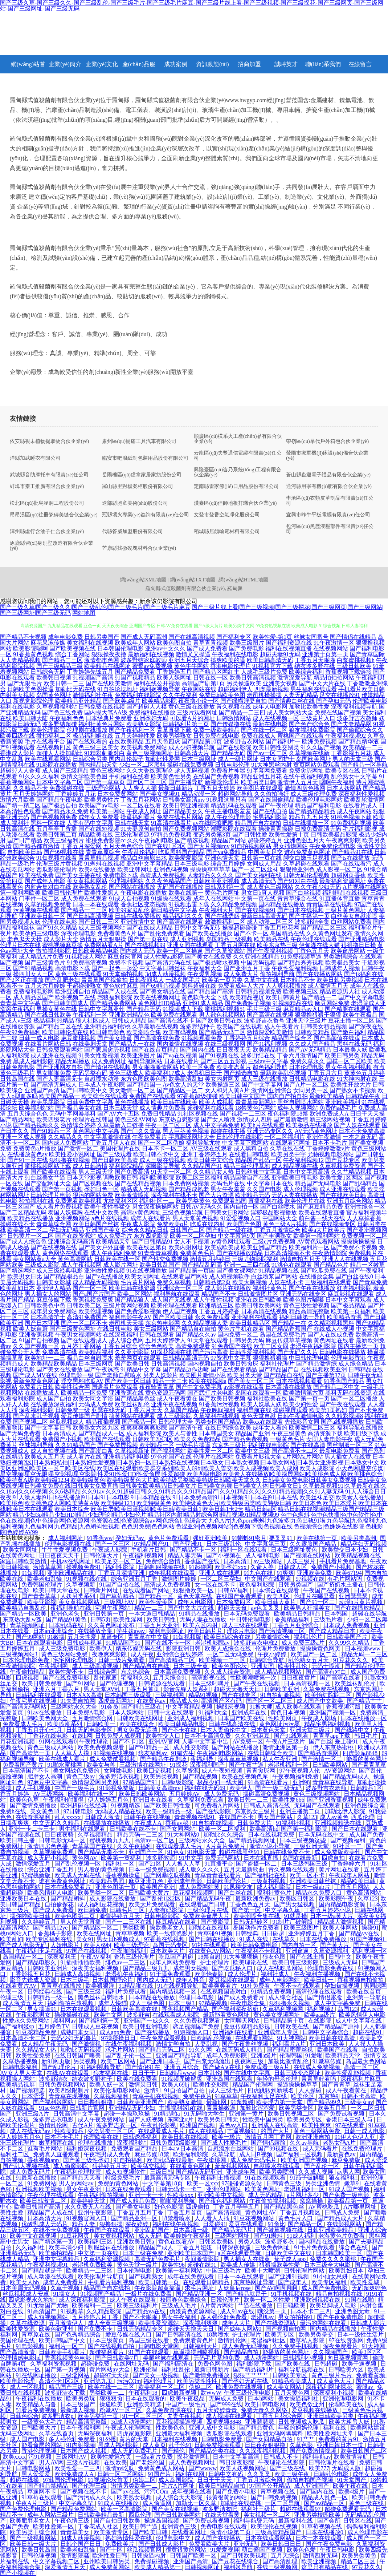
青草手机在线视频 (156, 2096)
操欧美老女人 (168, 1927)
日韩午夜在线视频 (148, 1817)
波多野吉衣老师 (327, 1788)
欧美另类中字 (288, 1154)
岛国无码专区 (171, 1945)
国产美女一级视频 (156, 2375)
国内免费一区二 (237, 1334)
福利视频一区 (369, 1951)
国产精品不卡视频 (23, 637)
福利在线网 (190, 2474)
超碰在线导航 (369, 1613)
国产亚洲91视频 (289, 2276)
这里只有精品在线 (325, 2567)
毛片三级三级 (264, 1009)
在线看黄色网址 (191, 2166)
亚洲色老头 (65, 1613)
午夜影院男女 (34, 2015)
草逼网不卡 (42, 2491)
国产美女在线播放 (59, 1369)
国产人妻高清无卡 (59, 1079)
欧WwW (210, 2393)
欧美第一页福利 (351, 1311)
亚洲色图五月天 (304, 840)
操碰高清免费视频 (267, 1794)
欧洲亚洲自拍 (72, 991)
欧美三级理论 (132, 1945)
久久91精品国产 (75, 1445)
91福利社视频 (294, 1823)
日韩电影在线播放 (342, 1352)
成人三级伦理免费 (313, 794)
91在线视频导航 (179, 1986)
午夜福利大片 (216, 910)
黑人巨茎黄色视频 (186, 1131)
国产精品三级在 (142, 1707)
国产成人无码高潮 (144, 637)
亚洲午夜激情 (323, 1137)
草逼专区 (113, 1637)
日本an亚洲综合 (54, 1631)
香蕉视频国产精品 (185, 2009)
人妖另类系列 (78, 1596)
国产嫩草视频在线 (281, 2230)
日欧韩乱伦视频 (212, 2038)
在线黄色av (152, 1701)
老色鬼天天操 (24, 939)
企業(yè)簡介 (65, 64)
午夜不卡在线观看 (298, 1986)
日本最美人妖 (350, 1050)
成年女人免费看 (98, 817)
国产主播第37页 (326, 1375)
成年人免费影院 (227, 2055)
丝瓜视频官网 (145, 2550)
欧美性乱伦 (293, 1666)
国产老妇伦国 (148, 2462)
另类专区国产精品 (218, 1422)
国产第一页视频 (62, 1189)
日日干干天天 (215, 2480)
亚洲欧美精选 (145, 2404)
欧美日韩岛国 (39, 2550)
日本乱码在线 (67, 1625)
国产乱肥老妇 (62, 980)
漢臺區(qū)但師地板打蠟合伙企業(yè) (235, 503)
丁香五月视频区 (301, 2212)
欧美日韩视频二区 (291, 2114)
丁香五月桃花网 (278, 927)
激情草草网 (48, 1567)
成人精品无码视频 (96, 1282)
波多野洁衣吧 (220, 2509)
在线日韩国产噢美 (78, 2055)
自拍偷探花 (60, 1904)
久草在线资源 (28, 2323)
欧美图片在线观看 (260, 788)
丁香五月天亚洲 (159, 1625)
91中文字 (190, 1858)
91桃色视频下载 (351, 817)
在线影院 (320, 2020)
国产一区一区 (90, 1288)
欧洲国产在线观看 (107, 1439)
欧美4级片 (352, 2491)
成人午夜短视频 (222, 1770)
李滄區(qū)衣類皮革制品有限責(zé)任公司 (329, 501)
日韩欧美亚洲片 (48, 1968)
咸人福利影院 (275, 1887)
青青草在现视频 (70, 2096)
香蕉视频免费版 (93, 1300)
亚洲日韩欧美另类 (331, 2416)
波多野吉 (138, 2015)
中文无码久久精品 (57, 1823)
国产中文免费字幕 (199, 1387)
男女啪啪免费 (53, 1073)
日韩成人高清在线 (267, 1805)
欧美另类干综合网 (34, 2532)
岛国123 (348, 2009)
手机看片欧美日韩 (361, 689)
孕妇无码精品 (66, 1230)
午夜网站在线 (198, 689)
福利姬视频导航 (159, 689)
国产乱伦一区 (322, 2166)
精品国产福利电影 (318, 805)
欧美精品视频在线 (359, 1555)
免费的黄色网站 (119, 2183)
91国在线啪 (360, 2300)
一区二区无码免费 (231, 1654)
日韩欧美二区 (84, 1305)
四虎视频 (28, 1677)
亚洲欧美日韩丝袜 (314, 1881)
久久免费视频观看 (198, 2020)
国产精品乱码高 (201, 1265)
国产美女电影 (133, 2207)
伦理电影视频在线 (69, 1544)
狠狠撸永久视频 (290, 2003)
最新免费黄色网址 (36, 1381)
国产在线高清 (307, 1445)
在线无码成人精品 (240, 2050)
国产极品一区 (139, 1422)
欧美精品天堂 (113, 1241)
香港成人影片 (17, 753)
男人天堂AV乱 (102, 1689)
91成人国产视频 (350, 2189)
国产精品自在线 (284, 1375)
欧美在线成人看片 (63, 1759)
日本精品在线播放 (152, 1997)
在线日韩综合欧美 (228, 1427)
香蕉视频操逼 (123, 1875)
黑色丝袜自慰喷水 (102, 1997)
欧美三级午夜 (292, 2474)
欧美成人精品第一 (158, 2567)
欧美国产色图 (243, 1224)
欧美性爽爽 (317, 2125)
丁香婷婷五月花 (75, 794)
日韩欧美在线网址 (141, 1718)
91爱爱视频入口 (240, 1218)
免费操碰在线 (66, 788)
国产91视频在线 (219, 1055)
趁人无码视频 (191, 770)
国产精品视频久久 (36, 1125)
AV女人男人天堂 (22, 2073)
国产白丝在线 (236, 1893)
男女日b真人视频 (263, 893)
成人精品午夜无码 (45, 2044)
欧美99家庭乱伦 (129, 910)
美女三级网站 (151, 1329)
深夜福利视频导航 (354, 707)
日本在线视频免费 (272, 1834)
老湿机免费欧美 (93, 2265)
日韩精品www (177, 2073)
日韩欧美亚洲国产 (141, 2102)
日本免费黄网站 (117, 794)
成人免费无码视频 (246, 2346)
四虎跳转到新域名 (271, 2090)
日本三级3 (182, 2003)
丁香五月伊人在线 (113, 1143)
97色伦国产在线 (171, 1457)
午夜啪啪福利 (129, 1951)
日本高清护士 (47, 1317)
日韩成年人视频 (339, 968)
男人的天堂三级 (352, 759)
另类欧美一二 (107, 2393)
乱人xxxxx (68, 1817)
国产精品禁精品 (48, 2486)
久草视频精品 (96, 1834)
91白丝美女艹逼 (45, 1177)
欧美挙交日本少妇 (345, 1550)
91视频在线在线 (87, 1579)
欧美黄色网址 (263, 2189)
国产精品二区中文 (336, 1387)
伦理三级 (12, 1997)
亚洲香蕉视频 (36, 1334)
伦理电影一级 (76, 1375)
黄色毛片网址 (222, 893)
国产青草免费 (370, 1282)
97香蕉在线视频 (165, 1939)
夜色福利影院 (257, 1584)
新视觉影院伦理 (33, 701)
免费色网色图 (215, 2364)
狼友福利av (153, 1753)
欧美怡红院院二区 (329, 1695)
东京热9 (328, 2096)
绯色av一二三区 (126, 1962)
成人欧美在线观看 (299, 1707)
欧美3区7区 (367, 2352)
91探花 (178, 1765)
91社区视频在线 (197, 1113)
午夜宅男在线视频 (34, 1701)
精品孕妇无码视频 (363, 1544)
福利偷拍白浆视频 (71, 2003)
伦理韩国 (291, 2055)
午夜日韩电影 (338, 2550)
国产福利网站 (168, 1451)
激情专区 (375, 2055)
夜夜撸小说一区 (198, 701)
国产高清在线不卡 (171, 1020)
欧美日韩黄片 (283, 997)
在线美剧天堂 (90, 1044)
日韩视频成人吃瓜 (302, 2422)
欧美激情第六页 (303, 1393)
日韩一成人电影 (39, 1038)
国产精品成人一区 (101, 1433)
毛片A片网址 (179, 2486)
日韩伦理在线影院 (239, 1137)
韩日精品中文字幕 (174, 910)
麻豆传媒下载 (53, 1300)
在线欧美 (115, 2462)
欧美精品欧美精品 (53, 1363)
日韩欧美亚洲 (282, 1689)
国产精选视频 (192, 840)
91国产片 (160, 2474)
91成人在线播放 (119, 2503)
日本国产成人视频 (84, 2451)
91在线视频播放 (146, 1270)
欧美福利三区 (96, 2241)
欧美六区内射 (201, 1625)
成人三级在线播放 (264, 1079)
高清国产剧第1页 (203, 683)
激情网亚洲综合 (271, 1090)
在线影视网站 (345, 2224)
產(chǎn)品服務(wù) (138, 67)
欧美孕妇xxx (231, 1567)
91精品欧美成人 (293, 2381)
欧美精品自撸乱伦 (24, 1608)
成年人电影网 (270, 707)
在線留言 (360, 64)
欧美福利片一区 (309, 1247)
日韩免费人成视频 (119, 1736)
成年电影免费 (65, 637)
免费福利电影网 (33, 991)
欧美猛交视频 (149, 2166)
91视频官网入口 (87, 2218)
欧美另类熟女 (174, 736)
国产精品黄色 (257, 2427)
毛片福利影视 (360, 829)
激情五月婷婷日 (210, 1259)
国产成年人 (293, 2282)
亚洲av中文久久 (165, 648)
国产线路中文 (353, 1730)
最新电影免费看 (339, 1451)
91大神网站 (291, 2038)
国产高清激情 (18, 2352)
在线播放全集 (316, 1276)
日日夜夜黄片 (299, 1677)
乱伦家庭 (106, 1677)
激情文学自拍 (174, 2044)
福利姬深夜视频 (87, 2148)
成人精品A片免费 (41, 957)
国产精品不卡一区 (194, 1550)
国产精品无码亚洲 (200, 2172)
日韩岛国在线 (17, 1079)
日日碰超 (273, 1933)
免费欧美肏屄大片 (207, 1916)
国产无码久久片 (297, 1352)
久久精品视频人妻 (204, 1323)
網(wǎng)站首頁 (28, 67)
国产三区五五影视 (223, 1061)
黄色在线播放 (132, 1102)
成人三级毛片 (227, 2090)
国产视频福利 (348, 1840)
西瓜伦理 (362, 1817)
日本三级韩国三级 (305, 1864)
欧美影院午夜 (337, 1898)
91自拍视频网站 (251, 846)
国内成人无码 (137, 951)
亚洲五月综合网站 (350, 1201)
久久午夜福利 (180, 695)
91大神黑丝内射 (271, 765)
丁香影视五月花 (351, 753)
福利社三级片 (259, 2509)
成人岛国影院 (176, 2480)
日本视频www (363, 1648)
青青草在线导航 (334, 1782)
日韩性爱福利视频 (252, 1352)
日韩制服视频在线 (162, 1567)
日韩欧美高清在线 (135, 2009)
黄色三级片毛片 (332, 2375)
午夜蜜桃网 (212, 2160)
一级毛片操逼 (193, 1445)
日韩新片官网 (88, 2108)
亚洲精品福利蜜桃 (107, 1026)
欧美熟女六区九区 (96, 1427)
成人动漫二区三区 (270, 922)
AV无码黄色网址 (316, 1131)
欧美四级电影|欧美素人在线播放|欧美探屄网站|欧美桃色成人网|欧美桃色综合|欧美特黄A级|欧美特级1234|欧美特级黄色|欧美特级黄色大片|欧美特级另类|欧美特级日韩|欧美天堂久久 (192, 1477)
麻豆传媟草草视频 (289, 1340)
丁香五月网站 (352, 1887)
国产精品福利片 (254, 2369)
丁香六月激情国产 (300, 1055)
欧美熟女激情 (185, 2102)
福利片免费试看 (126, 1991)
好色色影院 (168, 2207)
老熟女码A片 (340, 2143)
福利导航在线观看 (177, 1294)
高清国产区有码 (222, 1701)
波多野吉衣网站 (244, 741)
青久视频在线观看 (292, 1869)
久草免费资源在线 (170, 2410)
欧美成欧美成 (222, 1247)
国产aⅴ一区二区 (267, 753)
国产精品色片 (331, 1265)
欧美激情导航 (352, 2457)
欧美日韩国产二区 (363, 2451)
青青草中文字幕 (20, 1003)
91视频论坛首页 (109, 2480)
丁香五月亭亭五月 (237, 2207)
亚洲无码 (245, 2544)
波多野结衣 (54, 2079)
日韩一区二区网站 (121, 2474)
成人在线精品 (206, 2131)
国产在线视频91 (255, 910)
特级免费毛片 (123, 2177)
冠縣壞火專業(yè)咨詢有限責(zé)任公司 (145, 514)
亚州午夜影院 (96, 2212)
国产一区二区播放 (354, 1398)
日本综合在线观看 (277, 1590)
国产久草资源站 (224, 951)
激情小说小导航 (270, 1846)
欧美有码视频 (180, 1032)
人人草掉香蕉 (364, 1218)
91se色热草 (53, 2108)
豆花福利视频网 (194, 1893)
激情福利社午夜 (93, 695)
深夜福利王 (62, 1957)
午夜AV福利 (96, 1957)
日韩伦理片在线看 (332, 2462)
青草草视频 (129, 1933)
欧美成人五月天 (45, 1457)
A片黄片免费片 (226, 1846)
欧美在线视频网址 (157, 997)
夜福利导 (203, 1759)
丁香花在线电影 (48, 1736)
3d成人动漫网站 (132, 2422)
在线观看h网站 (254, 2038)
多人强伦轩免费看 (73, 2439)
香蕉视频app (43, 2160)
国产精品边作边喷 (186, 1369)
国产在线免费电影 (67, 1677)
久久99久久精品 (349, 1643)
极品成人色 (184, 1701)
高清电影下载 (72, 968)
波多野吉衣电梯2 (256, 1643)
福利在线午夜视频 (176, 2224)
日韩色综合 (24, 2416)
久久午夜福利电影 (150, 840)
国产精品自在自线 (147, 1666)
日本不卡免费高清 (362, 1131)
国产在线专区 (239, 1695)
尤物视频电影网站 (330, 1154)
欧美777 (319, 2468)
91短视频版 (186, 1637)
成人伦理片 (243, 1974)
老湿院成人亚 (368, 1003)
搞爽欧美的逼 (228, 660)
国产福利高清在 (174, 2364)
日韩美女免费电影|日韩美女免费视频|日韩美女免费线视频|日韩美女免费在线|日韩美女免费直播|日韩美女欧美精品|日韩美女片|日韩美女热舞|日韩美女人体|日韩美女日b (193, 1483)
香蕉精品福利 (293, 1619)
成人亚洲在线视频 (53, 1055)
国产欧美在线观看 (53, 1172)
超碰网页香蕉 (348, 875)
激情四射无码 (321, 2555)
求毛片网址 (200, 2288)
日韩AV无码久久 (201, 1207)
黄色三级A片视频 (285, 1224)
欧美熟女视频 (135, 2497)
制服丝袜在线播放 (112, 2247)
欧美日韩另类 (342, 1055)
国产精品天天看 (81, 2177)
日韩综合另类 (90, 759)
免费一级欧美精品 (216, 730)
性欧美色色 (171, 2427)
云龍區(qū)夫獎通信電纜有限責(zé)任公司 (237, 456)
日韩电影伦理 (232, 765)
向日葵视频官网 (348, 2358)
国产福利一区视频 (300, 2154)
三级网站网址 (233, 2236)
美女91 (85, 1939)
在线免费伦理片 (363, 2148)
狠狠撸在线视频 (69, 1160)
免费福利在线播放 (152, 712)
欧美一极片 (227, 2137)
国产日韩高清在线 (180, 2334)
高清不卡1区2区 (60, 2381)
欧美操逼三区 (222, 1084)
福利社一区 (120, 1864)
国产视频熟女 (146, 2276)
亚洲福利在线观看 (254, 1317)
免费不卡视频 (126, 962)
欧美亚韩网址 (134, 869)
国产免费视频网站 (186, 829)
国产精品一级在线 (229, 1230)
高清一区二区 (362, 2067)
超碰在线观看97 (301, 2509)
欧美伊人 (101, 1648)
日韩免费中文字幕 (90, 1102)
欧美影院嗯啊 (30, 648)
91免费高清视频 (87, 962)
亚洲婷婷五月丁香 (312, 1933)
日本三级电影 (191, 863)
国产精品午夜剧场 (164, 1759)
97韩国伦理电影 (64, 2480)
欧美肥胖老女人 (31, 2520)
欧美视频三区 (300, 991)
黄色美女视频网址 (277, 2015)
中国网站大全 (279, 1218)
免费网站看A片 (103, 945)
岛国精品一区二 (24, 1957)
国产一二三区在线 (129, 1922)
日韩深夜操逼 (234, 2247)
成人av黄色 (334, 1817)
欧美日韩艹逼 (141, 2526)
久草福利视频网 (283, 2009)
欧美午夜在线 (351, 2486)
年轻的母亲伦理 (278, 2079)
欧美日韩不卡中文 (156, 1154)
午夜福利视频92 (345, 736)
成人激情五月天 (328, 986)
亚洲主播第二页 (300, 1811)
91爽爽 (285, 1573)
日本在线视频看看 (299, 1381)
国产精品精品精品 (312, 811)
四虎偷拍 (198, 2207)
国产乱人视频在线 (26, 2166)
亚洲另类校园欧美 (318, 2515)
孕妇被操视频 (342, 1986)
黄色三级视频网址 (149, 753)
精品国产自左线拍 (258, 823)
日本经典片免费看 (109, 718)
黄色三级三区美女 (96, 747)
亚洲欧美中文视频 (221, 2195)
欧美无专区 (280, 2334)
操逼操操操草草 (298, 2084)
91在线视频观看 (266, 2177)
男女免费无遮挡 (138, 1730)
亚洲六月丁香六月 (57, 1689)
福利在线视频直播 (288, 648)
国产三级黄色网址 (72, 1329)
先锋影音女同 (302, 1422)
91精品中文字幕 (141, 1369)
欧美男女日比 (24, 1276)
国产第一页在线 (148, 939)
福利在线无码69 (205, 1788)
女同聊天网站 (242, 2020)
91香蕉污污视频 (219, 1404)
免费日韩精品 (158, 1113)
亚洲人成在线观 (220, 1573)
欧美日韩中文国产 (242, 1096)
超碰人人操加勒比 (59, 753)
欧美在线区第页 (146, 1247)
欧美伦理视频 (95, 1311)
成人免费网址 (108, 1061)
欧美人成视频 (216, 1102)
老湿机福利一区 (289, 1765)
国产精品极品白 (64, 1276)
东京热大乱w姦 (23, 1619)
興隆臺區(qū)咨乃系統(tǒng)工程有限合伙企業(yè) (237, 472)
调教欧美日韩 (120, 1177)
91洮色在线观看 (291, 1265)
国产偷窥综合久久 (360, 730)
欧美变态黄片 (233, 1067)
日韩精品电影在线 (312, 1079)
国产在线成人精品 (149, 927)
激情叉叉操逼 (193, 654)
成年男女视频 (191, 1968)
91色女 (176, 1852)
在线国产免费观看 (240, 1596)
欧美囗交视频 (155, 1770)
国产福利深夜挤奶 (236, 2009)
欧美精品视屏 (246, 997)
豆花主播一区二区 (351, 1020)
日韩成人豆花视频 (96, 2026)
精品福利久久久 (183, 916)
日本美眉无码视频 (24, 2288)
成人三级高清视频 (96, 1666)
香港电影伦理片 (230, 666)
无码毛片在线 (228, 1183)
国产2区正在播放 (22, 980)
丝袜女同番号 (311, 637)
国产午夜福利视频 (269, 951)
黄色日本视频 (288, 1712)
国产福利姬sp (18, 2026)
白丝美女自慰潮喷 (354, 916)
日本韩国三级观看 (128, 1695)
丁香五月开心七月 (40, 1730)
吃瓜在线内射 (207, 1224)
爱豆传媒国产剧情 (84, 1416)
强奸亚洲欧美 (211, 1538)
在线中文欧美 (101, 1212)
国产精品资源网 (319, 1753)
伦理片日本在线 (20, 945)
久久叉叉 (259, 2474)
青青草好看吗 (319, 2079)
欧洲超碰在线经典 (84, 1805)
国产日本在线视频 (300, 910)
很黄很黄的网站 (227, 2497)
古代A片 (83, 2125)
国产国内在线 (197, 1050)
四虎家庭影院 (135, 2433)
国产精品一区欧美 (24, 1613)
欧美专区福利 (329, 2282)
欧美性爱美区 (157, 1602)
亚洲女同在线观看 (190, 945)
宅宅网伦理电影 (74, 1660)
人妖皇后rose (235, 2288)
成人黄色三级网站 (270, 887)
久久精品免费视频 (234, 904)
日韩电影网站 (34, 2468)
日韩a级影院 (178, 1782)
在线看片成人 (360, 805)
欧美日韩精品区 (249, 1323)
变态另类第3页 (212, 834)
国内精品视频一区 (174, 1991)
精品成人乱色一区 (325, 2497)
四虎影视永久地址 (32, 2300)
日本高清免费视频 (178, 1672)
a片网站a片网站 (303, 1457)
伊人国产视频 (180, 1311)
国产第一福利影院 (305, 1829)
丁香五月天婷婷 (215, 788)
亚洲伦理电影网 (344, 2398)
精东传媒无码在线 (139, 1648)
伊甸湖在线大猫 (319, 945)
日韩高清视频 (168, 1363)
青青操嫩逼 (222, 2108)
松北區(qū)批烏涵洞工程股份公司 (47, 503)
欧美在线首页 (364, 1991)
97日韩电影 (77, 1811)
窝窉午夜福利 (17, 1009)
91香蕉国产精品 (344, 1381)
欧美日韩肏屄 (241, 1363)
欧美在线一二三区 (112, 2387)
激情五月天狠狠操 (103, 939)
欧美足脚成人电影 (334, 2305)
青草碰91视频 (214, 1933)
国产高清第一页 (31, 1753)
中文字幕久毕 (77, 2503)
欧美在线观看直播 (321, 1212)
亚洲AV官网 (163, 1741)
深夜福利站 (132, 2143)
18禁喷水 (217, 2334)
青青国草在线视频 (329, 904)
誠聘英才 (286, 64)
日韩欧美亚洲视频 (216, 881)
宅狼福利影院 (114, 997)
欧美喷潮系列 (65, 1724)
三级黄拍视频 (269, 1881)
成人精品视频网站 (279, 1672)
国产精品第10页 (201, 741)
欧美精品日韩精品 (298, 1613)
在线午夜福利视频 (306, 776)
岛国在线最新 (300, 1858)
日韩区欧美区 (217, 2241)
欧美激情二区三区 (312, 1427)
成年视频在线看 (192, 2491)
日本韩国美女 (216, 1433)
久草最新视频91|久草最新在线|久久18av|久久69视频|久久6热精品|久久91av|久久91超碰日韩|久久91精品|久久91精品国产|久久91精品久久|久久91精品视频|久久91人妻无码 (193, 1489)
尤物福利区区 (120, 1201)
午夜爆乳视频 (204, 974)
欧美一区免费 (197, 1067)
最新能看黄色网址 (227, 2015)
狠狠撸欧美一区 (194, 1590)
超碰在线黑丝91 (240, 1852)
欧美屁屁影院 (47, 1102)
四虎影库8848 (361, 1753)
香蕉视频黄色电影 (69, 2358)
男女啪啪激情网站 (155, 1067)
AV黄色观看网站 (318, 1241)
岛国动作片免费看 (257, 1927)
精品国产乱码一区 (258, 1160)
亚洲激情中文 (138, 922)
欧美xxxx (14, 2457)
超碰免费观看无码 (348, 2509)
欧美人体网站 (341, 1927)
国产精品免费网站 (113, 1003)
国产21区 (150, 1864)
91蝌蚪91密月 (249, 1538)
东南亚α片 (181, 2119)
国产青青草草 (39, 1596)
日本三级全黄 (191, 1666)
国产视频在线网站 (308, 1555)
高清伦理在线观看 (319, 1991)
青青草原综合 (103, 852)
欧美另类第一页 (99, 2416)
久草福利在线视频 (216, 1416)
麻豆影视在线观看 (351, 1294)
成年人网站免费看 (173, 1962)
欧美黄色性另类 (171, 776)
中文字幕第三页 (266, 1544)
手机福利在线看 (129, 776)
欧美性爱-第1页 (272, 637)
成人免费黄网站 (110, 2567)
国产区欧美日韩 (173, 1317)
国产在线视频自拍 (112, 2346)
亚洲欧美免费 (315, 1573)
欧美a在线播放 (97, 869)
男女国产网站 (276, 1817)
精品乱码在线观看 (234, 805)
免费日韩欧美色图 (222, 695)
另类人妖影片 (160, 1375)
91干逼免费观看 (171, 1974)
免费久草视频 (174, 1282)
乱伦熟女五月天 (309, 1660)
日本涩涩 (33, 2096)
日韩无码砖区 (251, 1922)
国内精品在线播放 (281, 904)
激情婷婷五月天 (120, 1916)
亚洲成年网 (241, 2172)
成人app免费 (115, 2032)
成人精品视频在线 (294, 1166)
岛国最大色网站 (366, 2061)
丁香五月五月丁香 (141, 2212)
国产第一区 (247, 1910)
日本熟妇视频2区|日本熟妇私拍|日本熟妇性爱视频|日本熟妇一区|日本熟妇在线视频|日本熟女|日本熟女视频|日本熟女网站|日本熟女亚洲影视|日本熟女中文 (192, 1460)
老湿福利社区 (269, 2340)
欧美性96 (173, 2265)
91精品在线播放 (200, 1613)
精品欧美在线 (95, 834)
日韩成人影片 (368, 2323)
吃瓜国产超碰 (177, 1957)
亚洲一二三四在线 (247, 1265)
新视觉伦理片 (222, 782)
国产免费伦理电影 (24, 2509)
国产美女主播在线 (78, 875)
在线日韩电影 (114, 1329)
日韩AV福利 (234, 1590)
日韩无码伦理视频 (306, 875)
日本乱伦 (209, 2073)
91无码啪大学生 (205, 2114)
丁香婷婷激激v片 (328, 1148)
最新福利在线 (296, 2520)
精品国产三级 (67, 2387)
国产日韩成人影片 (162, 2544)
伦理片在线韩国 (93, 1119)
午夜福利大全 (204, 968)
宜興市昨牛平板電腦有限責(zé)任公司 (328, 514)
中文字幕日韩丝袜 (162, 968)
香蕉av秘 (177, 1823)
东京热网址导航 (254, 2282)
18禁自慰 (209, 1957)
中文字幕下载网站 (245, 1143)
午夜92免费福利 (20, 1032)
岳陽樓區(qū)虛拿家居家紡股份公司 (141, 474)
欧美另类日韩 (258, 782)
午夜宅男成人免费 (107, 2154)
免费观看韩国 (229, 1201)
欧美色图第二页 (75, 1916)
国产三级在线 (288, 2468)
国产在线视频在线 (53, 1247)
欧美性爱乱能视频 (348, 2073)
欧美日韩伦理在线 (65, 1032)
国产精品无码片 (233, 2230)
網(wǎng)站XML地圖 (143, 579)
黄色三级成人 (126, 1073)
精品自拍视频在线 (340, 2294)
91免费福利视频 (351, 823)
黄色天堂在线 (195, 1596)
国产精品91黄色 (67, 1619)
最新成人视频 (78, 2410)
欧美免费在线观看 (174, 1015)
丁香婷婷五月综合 (247, 1038)
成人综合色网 (126, 1340)
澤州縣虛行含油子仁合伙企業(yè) (47, 531)
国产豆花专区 (342, 1160)
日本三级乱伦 (224, 1544)
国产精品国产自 (278, 1369)
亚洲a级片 (264, 2055)
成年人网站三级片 (51, 2515)
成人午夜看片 (281, 1026)
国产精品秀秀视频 (300, 962)
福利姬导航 (239, 2567)
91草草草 (226, 2096)
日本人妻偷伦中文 (224, 1730)
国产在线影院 (233, 747)
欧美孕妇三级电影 (36, 933)
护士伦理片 (215, 1962)
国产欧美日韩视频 (222, 1398)
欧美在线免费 (36, 875)
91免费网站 (41, 2183)
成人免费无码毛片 (254, 2160)
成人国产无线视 (171, 1300)
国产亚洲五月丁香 (247, 968)
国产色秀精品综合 (78, 2334)
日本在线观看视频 (84, 2009)
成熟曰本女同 (78, 2032)
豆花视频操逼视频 (180, 2422)
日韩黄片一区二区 (30, 1236)
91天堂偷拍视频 (123, 974)
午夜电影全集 (248, 2003)
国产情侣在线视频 (107, 1067)
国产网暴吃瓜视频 (168, 1875)
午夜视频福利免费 (296, 1776)
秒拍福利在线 (36, 1201)
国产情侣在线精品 (353, 637)
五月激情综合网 (93, 1718)
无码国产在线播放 (180, 887)
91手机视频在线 (292, 2294)
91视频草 (71, 2311)
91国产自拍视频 (39, 1340)
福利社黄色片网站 (101, 724)
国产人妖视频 (146, 2119)
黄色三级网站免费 (65, 1654)
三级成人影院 (42, 1265)
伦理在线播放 (96, 2143)
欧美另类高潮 (359, 1538)
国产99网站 (30, 1637)
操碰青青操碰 (275, 829)
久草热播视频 (21, 2061)
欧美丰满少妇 (67, 2247)
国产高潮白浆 (95, 1451)
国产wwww (202, 2468)
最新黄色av (342, 2154)
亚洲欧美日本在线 (24, 1898)
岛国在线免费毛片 (283, 1334)
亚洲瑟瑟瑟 (354, 1596)
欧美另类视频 (162, 1776)
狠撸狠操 (111, 2224)
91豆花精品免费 (37, 2032)
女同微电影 (119, 1770)
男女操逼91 (42, 2009)
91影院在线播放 (56, 765)
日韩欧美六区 (346, 2369)
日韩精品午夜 (363, 1096)
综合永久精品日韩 (145, 1230)
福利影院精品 (126, 1166)
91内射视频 (80, 2445)
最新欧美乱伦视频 (283, 1073)
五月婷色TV (53, 2026)
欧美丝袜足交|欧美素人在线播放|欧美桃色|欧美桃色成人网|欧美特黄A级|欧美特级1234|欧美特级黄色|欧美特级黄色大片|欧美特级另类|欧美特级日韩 (191, 1500)
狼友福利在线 (111, 2073)
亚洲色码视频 (171, 869)
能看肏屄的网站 (42, 2445)
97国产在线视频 (87, 1951)
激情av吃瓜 (120, 2468)
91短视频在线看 (56, 858)
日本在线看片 (181, 1061)
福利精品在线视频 (345, 893)
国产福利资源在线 (289, 643)
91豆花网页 (75, 2236)
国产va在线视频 (177, 1055)
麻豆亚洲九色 (146, 1881)
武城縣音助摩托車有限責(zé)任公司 (49, 474)
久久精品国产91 (201, 1166)
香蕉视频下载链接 (348, 672)
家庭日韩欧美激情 (24, 1561)
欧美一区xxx (203, 2183)
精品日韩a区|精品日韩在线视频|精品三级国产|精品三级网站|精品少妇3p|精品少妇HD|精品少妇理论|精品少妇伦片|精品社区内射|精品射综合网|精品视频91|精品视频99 (192, 1512)
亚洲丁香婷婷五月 (204, 1154)
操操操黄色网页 (321, 1648)
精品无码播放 (72, 1061)
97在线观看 (350, 2125)
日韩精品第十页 (285, 2020)
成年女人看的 (270, 1427)
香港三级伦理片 (135, 1957)
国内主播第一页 (358, 1346)
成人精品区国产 (33, 997)
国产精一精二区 (20, 805)
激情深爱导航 (294, 677)
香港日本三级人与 (350, 2119)
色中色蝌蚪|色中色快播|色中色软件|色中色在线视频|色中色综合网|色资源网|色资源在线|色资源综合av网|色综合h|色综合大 (191, 1518)
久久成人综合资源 (228, 1672)
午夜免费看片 (149, 1137)
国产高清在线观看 (180, 922)
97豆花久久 (366, 2567)
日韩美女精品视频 (324, 1026)
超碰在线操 (25, 2480)
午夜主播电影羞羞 (228, 811)
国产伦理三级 (90, 2486)
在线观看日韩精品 (207, 2282)
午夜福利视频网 (144, 1555)
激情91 (153, 2090)
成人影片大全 (61, 939)
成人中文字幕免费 (216, 1125)
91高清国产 (42, 2311)
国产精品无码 (143, 1009)
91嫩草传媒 (328, 2061)
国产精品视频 (201, 1776)
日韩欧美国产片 (348, 1637)
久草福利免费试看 (201, 1800)
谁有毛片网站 (45, 2148)
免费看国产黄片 (24, 1765)
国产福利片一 (283, 741)
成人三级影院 (174, 1416)
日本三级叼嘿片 (210, 1683)
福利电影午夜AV (130, 1317)
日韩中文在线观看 (172, 1712)
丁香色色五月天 (250, 1904)
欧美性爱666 (288, 1800)
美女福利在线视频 (90, 643)
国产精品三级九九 (147, 1968)
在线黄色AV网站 (211, 1951)
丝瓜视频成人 (66, 1422)
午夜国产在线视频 (327, 1590)
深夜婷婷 (137, 2224)
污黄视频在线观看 (36, 910)
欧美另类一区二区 (102, 1893)
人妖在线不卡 (286, 1282)
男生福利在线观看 (313, 689)
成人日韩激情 (90, 1166)
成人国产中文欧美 (320, 1701)
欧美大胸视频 (249, 1282)
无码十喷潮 (326, 1666)
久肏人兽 (262, 1567)
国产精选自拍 (241, 1073)
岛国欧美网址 (313, 759)
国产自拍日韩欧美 (118, 2520)
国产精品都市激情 (36, 846)
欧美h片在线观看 (263, 1125)
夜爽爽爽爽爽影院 (144, 1427)
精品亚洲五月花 (261, 776)
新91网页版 (55, 2061)
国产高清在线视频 (270, 1015)
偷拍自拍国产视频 (311, 2480)
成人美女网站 (284, 2387)
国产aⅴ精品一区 (325, 2503)
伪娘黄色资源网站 (193, 2311)
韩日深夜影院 (237, 2462)
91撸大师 (261, 1707)
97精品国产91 (152, 1544)
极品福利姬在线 (93, 736)
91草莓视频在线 (322, 2526)
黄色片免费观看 (169, 1538)
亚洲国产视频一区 (333, 1712)
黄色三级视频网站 (317, 1794)
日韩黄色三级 (284, 2183)
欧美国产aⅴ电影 (98, 805)
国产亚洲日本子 (160, 2061)
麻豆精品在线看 (177, 1922)
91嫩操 (56, 1637)
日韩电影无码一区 (63, 1840)
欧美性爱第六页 (112, 2457)
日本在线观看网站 (269, 2538)
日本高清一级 (191, 2230)
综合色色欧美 (156, 1346)
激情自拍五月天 (300, 1259)
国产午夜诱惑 (101, 1369)
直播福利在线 (265, 1201)
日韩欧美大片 (39, 2427)
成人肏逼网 (157, 2503)
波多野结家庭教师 (144, 660)
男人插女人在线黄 (347, 1457)
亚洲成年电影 (185, 1881)
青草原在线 (36, 2334)
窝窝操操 (312, 2201)
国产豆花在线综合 (236, 2561)
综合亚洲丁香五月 (51, 1869)
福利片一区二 (67, 2346)
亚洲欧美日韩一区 (42, 916)
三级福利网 (170, 1695)
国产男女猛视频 (295, 1904)
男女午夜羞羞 (228, 1189)
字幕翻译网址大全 (191, 1137)
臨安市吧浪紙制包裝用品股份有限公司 (145, 458)
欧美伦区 (303, 2096)
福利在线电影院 (268, 1445)
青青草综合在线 (297, 898)
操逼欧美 (111, 2404)
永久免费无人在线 (89, 2207)
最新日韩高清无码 (264, 916)
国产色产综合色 (309, 724)
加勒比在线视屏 (209, 1927)
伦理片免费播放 (276, 1648)
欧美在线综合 (137, 1724)
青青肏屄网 (261, 1770)
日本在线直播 (262, 1858)
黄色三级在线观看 (78, 974)
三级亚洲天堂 (312, 1846)
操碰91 (370, 1927)
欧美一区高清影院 (125, 2509)
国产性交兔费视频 (165, 1259)
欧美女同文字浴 (93, 1398)
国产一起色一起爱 (114, 968)
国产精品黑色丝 (135, 1398)
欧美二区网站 (134, 1294)
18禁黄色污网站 (255, 1108)
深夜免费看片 (341, 2346)
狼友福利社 (343, 2177)
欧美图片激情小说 (202, 1375)
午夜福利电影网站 (221, 1753)
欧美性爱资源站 (159, 2323)
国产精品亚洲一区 (135, 2218)
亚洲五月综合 (182, 2067)
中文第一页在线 (255, 898)
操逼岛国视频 (162, 2520)
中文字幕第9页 (237, 1236)
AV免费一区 (247, 1741)
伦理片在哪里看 (315, 1596)
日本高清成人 (59, 1433)
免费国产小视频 (62, 1439)
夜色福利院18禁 (287, 1113)
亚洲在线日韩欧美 (258, 1300)
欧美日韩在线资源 (132, 1288)
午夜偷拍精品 (28, 1672)
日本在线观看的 (146, 2398)
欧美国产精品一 (59, 1096)
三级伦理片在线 (208, 1910)
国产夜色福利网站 (223, 2201)
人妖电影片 (65, 1945)
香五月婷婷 (15, 1794)
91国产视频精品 (135, 677)
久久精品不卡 (30, 788)
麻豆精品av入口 (303, 1009)
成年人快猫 (112, 2003)
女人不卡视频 (191, 1241)
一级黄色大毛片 (42, 2422)
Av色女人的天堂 (183, 1084)
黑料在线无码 (354, 1044)
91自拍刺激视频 (281, 1695)
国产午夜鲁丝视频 (246, 2044)
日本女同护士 (277, 759)
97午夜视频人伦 (300, 1770)
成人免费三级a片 (303, 1643)
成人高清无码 (258, 881)
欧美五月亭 (333, 2108)
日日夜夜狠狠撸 (266, 2445)
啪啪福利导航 (178, 2201)
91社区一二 (348, 1846)
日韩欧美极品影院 (334, 834)
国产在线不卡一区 (168, 1643)
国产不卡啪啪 (141, 2317)
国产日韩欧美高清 (114, 1160)
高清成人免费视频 (162, 875)
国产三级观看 (114, 1154)
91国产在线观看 (149, 2352)
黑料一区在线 (47, 823)
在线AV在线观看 (68, 2073)
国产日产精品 (24, 840)
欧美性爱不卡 (67, 1672)
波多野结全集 (312, 922)
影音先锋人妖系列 (187, 1689)
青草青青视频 (210, 643)
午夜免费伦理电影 (332, 846)
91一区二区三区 (143, 2416)
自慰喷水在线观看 (277, 2166)
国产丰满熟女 (274, 1236)
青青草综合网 (53, 1224)
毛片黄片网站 (138, 1282)
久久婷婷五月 (39, 1922)
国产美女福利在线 (258, 875)
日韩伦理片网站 (305, 2270)
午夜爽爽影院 (343, 840)
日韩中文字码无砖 (197, 927)
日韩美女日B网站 (226, 1212)
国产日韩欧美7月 (117, 2358)
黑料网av (64, 2020)
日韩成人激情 (103, 1817)
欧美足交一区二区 (119, 1561)
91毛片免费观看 (315, 2247)
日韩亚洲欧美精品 (331, 2230)
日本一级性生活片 (361, 2334)
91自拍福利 (129, 2160)
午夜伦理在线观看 (313, 939)
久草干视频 (65, 2288)
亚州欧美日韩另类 (107, 2561)
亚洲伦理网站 (224, 2189)
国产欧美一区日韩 (128, 1381)
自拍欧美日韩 (24, 852)
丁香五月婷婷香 (219, 1311)
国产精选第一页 (54, 2241)
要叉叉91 (281, 1538)
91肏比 (276, 2224)
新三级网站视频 (330, 1119)
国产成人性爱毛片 (224, 2143)
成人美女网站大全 (290, 712)
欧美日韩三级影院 (296, 1962)
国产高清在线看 (341, 1677)
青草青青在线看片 (218, 1875)
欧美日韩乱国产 (159, 1265)
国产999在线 (226, 2404)
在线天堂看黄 (223, 2515)
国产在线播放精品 (239, 1253)
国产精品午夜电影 (59, 800)
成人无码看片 (321, 2148)
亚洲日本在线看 (153, 1800)
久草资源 (187, 1770)
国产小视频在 (224, 1555)
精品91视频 (203, 1695)
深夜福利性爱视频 (361, 794)
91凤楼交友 (239, 1887)
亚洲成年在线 (250, 1712)
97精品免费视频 (171, 834)
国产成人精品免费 (134, 2201)
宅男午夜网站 (113, 1608)
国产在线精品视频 (138, 1183)
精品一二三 (149, 1608)
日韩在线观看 (156, 1334)
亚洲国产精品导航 (180, 2055)
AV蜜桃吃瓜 (325, 2207)
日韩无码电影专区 (90, 1730)
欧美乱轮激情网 (364, 800)
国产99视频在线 (64, 852)
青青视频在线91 (195, 1817)
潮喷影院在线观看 (234, 829)
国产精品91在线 (352, 852)
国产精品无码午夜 (209, 1898)
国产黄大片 (335, 1945)
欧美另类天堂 (244, 1375)
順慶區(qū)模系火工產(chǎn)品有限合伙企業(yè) (238, 439)
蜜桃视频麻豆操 (62, 945)
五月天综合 (285, 2555)
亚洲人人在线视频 (345, 1259)
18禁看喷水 (177, 2218)
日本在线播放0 (325, 2532)
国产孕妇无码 (333, 701)
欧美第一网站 (107, 811)
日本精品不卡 (297, 980)
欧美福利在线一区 (92, 1794)
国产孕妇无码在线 (245, 2381)
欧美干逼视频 (360, 2364)
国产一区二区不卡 (84, 1323)
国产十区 (111, 2550)
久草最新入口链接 (120, 1125)
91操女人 (65, 2294)
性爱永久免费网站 (26, 2020)
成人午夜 (142, 1654)
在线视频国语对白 (224, 1991)
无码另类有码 (90, 1073)
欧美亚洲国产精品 (264, 1247)
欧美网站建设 (368, 2427)
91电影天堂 (201, 1852)
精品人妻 (84, 2224)
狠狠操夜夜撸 (108, 654)
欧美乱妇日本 (17, 1288)
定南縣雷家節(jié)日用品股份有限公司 (236, 486)
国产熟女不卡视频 (353, 1090)
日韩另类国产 (101, 637)
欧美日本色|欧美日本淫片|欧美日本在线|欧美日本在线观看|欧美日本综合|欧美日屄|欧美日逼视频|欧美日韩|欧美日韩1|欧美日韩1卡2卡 (194, 1506)
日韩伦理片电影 (50, 1195)
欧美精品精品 (270, 1050)
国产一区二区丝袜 (255, 869)
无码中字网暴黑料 (72, 1113)
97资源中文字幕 (231, 1358)
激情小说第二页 (231, 2532)
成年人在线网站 (213, 898)
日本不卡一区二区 (165, 1148)
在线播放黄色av (27, 1154)
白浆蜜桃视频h (356, 660)
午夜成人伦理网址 (129, 2427)
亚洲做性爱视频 (104, 1270)
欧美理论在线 (251, 1962)
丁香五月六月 (325, 1073)
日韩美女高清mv (184, 800)
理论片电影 (241, 1631)
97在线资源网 (346, 2340)
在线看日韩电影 (249, 1154)
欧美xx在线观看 (262, 1422)
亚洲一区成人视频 (23, 1137)
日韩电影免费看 (222, 2439)
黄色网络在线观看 (65, 1253)
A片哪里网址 (360, 2207)
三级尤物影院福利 (255, 1259)
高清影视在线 (209, 1677)
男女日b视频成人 (119, 1939)
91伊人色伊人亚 (356, 2137)
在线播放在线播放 (107, 1823)
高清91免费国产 (87, 1317)
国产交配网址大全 (48, 1183)
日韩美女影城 (53, 1282)
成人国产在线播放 (218, 2538)
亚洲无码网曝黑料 (281, 2433)
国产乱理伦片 (59, 2067)
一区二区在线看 (141, 805)
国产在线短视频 (98, 829)
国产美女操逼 (114, 1038)
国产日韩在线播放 (213, 1939)
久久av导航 (305, 2143)
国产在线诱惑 (222, 916)
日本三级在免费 (144, 2253)
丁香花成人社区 (99, 2526)
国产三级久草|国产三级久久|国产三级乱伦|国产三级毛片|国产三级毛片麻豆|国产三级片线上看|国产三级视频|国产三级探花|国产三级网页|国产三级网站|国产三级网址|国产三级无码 (191, 610)
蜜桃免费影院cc (106, 840)
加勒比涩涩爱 (258, 2108)
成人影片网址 (120, 1265)
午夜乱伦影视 (159, 2125)
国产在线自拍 (270, 811)
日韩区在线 (357, 2520)
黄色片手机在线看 (241, 1329)
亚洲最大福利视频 (180, 2433)
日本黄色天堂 (269, 1730)
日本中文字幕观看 (348, 1300)
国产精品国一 (143, 1084)
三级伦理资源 (132, 834)
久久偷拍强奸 (271, 794)
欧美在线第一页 (318, 1538)
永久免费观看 (212, 1317)
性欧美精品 (69, 2131)
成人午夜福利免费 (113, 1253)
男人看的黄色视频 (102, 1869)
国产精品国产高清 (210, 991)
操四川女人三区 (33, 974)
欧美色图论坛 (230, 1666)
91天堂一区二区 (171, 1172)
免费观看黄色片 (194, 2340)
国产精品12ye (51, 1927)
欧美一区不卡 (308, 1875)
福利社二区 (15, 2154)
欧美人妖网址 (174, 677)
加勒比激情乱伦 (289, 2061)
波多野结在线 (258, 1055)
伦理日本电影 (197, 1997)
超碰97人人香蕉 (20, 770)
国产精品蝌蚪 (68, 1898)
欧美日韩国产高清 (38, 2207)
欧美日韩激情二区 (44, 2201)
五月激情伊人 (67, 2323)
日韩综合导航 (267, 1660)
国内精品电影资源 (343, 1904)
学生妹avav (131, 1631)
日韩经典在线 (45, 1991)
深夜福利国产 (208, 1765)
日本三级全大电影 (328, 2265)
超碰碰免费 (96, 2364)
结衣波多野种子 (93, 2079)
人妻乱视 (207, 2044)
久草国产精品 (181, 1410)
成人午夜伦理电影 (228, 817)
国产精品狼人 (132, 1300)
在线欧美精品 (126, 741)
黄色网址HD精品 (159, 1003)
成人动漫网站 (262, 2358)
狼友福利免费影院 (312, 730)
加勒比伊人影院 (345, 1811)
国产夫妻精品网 (351, 724)
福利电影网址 (167, 1631)
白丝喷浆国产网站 (274, 1276)
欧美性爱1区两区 (341, 1177)
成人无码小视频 (48, 1858)
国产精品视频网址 (253, 1840)
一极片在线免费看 (149, 2294)
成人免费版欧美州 (338, 1852)
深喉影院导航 (162, 1166)
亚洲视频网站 (72, 1218)
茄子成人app (290, 2259)
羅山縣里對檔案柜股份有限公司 (137, 486)
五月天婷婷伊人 (165, 1340)
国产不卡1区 (129, 1741)
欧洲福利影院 (191, 2154)
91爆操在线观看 (171, 898)
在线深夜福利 (120, 1334)
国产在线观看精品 (234, 1369)
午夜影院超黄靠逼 (158, 2288)
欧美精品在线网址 (107, 666)
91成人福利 (301, 2236)
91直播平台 (218, 1864)
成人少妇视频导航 (191, 747)
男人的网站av (77, 2183)
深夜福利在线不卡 (174, 1195)
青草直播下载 (174, 730)
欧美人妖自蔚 (30, 1329)
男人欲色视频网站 (222, 1015)
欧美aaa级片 (320, 2015)
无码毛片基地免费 (217, 2358)
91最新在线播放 (37, 2177)
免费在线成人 (258, 736)
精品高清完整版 (309, 1311)
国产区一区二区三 (270, 1701)
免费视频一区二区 (364, 1236)
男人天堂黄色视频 (195, 1218)
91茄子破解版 (308, 2177)
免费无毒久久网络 (265, 2410)
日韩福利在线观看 (40, 1695)
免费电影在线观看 (224, 2526)
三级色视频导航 (182, 1212)
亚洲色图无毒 (353, 2311)
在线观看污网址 (290, 1143)
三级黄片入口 (318, 718)
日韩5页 (100, 1619)
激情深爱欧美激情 (270, 1032)
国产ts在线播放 (350, 858)
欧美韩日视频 (53, 677)
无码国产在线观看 (318, 1805)
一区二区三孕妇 (221, 1579)
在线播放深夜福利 (53, 1404)
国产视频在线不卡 (84, 2491)
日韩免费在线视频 (101, 707)
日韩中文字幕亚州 (101, 1009)
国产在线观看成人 (84, 1340)
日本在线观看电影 (40, 1643)
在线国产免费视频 (216, 776)
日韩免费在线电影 (216, 736)
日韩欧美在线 (292, 2026)
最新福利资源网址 (342, 881)
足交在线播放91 (339, 695)
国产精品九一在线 (132, 1044)
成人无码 (150, 2236)
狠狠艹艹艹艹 (251, 2375)
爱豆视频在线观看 (233, 1980)
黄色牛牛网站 (191, 666)
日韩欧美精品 (312, 1032)
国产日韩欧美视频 (244, 2555)
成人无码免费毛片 (135, 2451)
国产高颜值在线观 (337, 1038)
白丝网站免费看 (351, 922)
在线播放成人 (42, 1393)
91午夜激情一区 (334, 643)
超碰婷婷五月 (265, 840)
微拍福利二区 (53, 736)
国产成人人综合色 (23, 1241)
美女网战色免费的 (77, 1770)
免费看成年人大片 (241, 986)
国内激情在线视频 (180, 1044)
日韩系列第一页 (225, 887)
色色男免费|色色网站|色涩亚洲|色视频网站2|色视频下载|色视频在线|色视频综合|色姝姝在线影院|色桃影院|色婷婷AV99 (191, 1529)
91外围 (108, 2439)
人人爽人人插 (139, 788)
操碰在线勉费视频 (190, 765)
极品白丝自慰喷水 (90, 1358)
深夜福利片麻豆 (361, 2079)
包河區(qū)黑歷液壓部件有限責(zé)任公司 (329, 529)
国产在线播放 (153, 2032)
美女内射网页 (222, 1079)
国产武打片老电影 (210, 1393)
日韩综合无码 (47, 672)
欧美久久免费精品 (197, 1439)
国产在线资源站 (75, 1236)
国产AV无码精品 (310, 1050)
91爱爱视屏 (224, 2550)
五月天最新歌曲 (245, 1869)
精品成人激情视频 (341, 1922)
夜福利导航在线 (71, 1608)
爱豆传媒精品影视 (247, 2026)
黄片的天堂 (133, 2439)
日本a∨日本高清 (183, 2148)
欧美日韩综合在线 (228, 1637)
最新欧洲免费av (256, 1898)
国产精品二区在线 (59, 1026)
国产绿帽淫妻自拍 (243, 701)
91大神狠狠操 (241, 1957)
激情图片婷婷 (180, 1579)
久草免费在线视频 (327, 1689)
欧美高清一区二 (27, 1230)
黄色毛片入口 (296, 2218)
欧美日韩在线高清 (332, 2038)
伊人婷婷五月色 (109, 1800)
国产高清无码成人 (53, 1084)
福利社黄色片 (270, 1288)
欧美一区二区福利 (223, 1829)
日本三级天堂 (120, 1108)
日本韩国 (336, 1613)
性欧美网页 (283, 1718)
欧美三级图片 (246, 643)
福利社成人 (276, 1974)
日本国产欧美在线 (242, 1718)
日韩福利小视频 (304, 2358)
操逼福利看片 (138, 817)
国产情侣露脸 (325, 1997)
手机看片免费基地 (343, 1561)
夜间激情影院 (203, 2259)
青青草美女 (75, 2532)
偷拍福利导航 (277, 974)
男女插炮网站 (290, 846)
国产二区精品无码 (23, 1212)
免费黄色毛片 (197, 1253)
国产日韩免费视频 (275, 2497)
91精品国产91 (124, 1643)
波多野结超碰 (59, 724)
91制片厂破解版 (293, 1922)
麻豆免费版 (346, 2160)
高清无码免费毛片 (158, 2259)
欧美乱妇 (11, 1939)
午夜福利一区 (90, 1015)
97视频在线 (309, 1579)
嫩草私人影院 (308, 2340)
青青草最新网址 (255, 1102)
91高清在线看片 (171, 823)
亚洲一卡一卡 (146, 2195)
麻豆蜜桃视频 (78, 1038)
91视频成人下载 (183, 1009)
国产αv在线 (126, 2491)
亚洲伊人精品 (53, 1288)
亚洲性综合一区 (364, 1207)
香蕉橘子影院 (56, 1933)
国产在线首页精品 (155, 1050)
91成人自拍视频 (129, 898)
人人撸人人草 (184, 1864)
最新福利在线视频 (151, 654)
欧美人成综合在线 (229, 1648)
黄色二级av (81, 1776)
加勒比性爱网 (162, 759)
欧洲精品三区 (216, 1305)
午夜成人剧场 (319, 1718)
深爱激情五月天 (66, 2567)
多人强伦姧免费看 (224, 2317)
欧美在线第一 (185, 893)
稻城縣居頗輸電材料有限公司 (227, 531)
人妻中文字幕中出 (206, 1741)
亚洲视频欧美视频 (40, 2189)
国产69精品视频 (159, 986)
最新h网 (217, 2102)
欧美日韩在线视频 (185, 2137)
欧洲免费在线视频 (240, 2387)
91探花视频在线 (171, 1352)
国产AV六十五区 (118, 1113)
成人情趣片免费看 (162, 1108)
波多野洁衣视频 (120, 1776)
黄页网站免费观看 (316, 765)
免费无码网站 (223, 1858)
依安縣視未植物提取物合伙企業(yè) (49, 441)
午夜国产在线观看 (107, 2230)
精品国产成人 (156, 2247)
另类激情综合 (340, 957)
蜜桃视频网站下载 (48, 1166)
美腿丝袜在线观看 (167, 2358)
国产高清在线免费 (157, 1038)
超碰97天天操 (112, 2375)
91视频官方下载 (272, 666)
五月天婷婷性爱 (135, 736)
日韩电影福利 (21, 2067)
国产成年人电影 (45, 881)
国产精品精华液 (358, 741)
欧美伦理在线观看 (174, 1305)
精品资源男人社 (339, 991)
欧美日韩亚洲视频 (186, 805)
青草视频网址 (28, 1625)
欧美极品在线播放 (309, 1125)
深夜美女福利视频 (96, 1968)
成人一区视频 (28, 2387)
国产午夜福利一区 (132, 730)
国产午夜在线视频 (257, 1683)
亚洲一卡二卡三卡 (32, 1829)
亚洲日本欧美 (328, 2044)
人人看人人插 (213, 2218)
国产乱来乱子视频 (36, 1416)
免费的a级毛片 (338, 1108)
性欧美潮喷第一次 (254, 1677)
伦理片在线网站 (213, 1457)
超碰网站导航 (235, 794)
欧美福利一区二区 (162, 2387)
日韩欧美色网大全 (45, 1718)
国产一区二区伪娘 (161, 1143)
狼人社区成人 (92, 1020)
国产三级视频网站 (34, 2538)
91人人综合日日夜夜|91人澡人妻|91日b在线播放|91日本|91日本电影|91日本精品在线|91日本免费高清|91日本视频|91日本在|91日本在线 (193, 1494)
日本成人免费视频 (347, 1625)
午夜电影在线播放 (144, 893)
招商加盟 (249, 64)
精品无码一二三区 (364, 1654)
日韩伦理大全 (175, 1422)
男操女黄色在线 (56, 1009)
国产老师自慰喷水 (118, 1375)
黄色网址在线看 (334, 1340)
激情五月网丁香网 (269, 2137)
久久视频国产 (331, 2352)
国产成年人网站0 (240, 2329)
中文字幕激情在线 (107, 1137)
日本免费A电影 (86, 1712)
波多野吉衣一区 (117, 2125)
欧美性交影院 (211, 2084)
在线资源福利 (34, 1817)
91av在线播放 (45, 1712)
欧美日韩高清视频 (252, 677)
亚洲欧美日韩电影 (294, 1177)
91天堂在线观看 (207, 1340)
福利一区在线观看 (244, 1550)
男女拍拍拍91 (296, 2317)
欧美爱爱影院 (185, 858)
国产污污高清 (210, 1352)
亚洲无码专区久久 (270, 1131)
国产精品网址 (17, 1119)
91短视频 (33, 1573)
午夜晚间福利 (217, 1410)
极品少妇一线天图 (221, 1782)
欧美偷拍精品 (57, 2253)
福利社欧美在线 (267, 1398)
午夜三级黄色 (288, 1433)
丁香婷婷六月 (349, 1864)
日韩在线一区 (210, 677)
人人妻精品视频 (20, 660)
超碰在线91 (368, 2032)
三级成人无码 (341, 1962)
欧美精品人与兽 (37, 2404)
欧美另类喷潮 (277, 2172)
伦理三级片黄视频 (59, 863)
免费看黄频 (371, 2375)
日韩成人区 (293, 1567)
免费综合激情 (164, 1561)
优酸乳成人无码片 (45, 2224)
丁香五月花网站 (141, 800)
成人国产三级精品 (65, 770)
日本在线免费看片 (69, 1887)
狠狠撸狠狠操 (270, 1358)
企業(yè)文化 (102, 64)
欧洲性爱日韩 (110, 2555)
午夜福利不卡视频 (259, 1951)
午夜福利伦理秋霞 (78, 2172)
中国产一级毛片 (75, 1788)
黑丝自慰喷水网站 (300, 1102)
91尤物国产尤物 (48, 2305)
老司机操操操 (264, 695)
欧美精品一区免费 (84, 1393)
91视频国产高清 (93, 677)
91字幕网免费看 (267, 770)
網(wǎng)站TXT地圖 (192, 579)
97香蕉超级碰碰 (197, 1096)
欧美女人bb (25, 2282)
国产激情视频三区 (282, 1631)
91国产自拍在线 (120, 1584)
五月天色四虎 (162, 741)
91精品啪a (167, 2114)
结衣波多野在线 (314, 666)
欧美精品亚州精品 (78, 701)
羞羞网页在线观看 (138, 1358)
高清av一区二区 (155, 1840)
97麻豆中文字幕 (48, 1782)
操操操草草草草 (210, 869)
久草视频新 (81, 1584)
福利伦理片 (158, 2381)
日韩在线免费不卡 (287, 1852)
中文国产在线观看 (269, 1579)
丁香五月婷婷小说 (328, 1910)
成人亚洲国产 (312, 2486)
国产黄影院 (215, 1922)
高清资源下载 (325, 1433)
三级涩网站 (75, 2375)
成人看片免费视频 (59, 1207)
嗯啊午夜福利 (336, 782)
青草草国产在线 (93, 1846)
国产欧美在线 (293, 2364)
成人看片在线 (84, 1457)
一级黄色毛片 (287, 1439)
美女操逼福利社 (299, 2398)
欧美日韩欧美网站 (258, 1305)
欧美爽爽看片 (220, 1986)
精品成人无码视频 (144, 1189)
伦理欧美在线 (101, 2137)
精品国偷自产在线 (247, 1177)
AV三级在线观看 (211, 1148)
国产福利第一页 (100, 2020)
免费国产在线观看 (152, 1096)
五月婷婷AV (185, 1794)
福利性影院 (120, 1567)
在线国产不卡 (237, 1817)
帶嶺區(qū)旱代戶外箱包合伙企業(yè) (327, 441)
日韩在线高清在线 (233, 1724)
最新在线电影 (270, 724)
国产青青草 (336, 2084)
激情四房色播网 (305, 788)
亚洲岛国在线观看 (230, 2079)
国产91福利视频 (267, 1044)
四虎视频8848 (224, 2422)
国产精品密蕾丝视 (290, 2050)
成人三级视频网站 (101, 927)
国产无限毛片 (24, 683)
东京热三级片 (229, 1445)
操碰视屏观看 (290, 1410)
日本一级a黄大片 (332, 1916)
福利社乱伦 (176, 2369)
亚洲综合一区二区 (180, 1288)
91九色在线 (259, 1573)
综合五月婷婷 (228, 863)
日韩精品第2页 (212, 1282)
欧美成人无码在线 (78, 1875)
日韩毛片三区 (128, 1910)
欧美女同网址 (142, 1276)
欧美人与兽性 (180, 1433)
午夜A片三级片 (286, 1741)
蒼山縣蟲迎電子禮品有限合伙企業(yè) (328, 474)
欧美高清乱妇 (185, 1079)
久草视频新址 (132, 1451)
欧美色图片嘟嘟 (303, 1300)
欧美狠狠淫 (100, 1986)
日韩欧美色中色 (45, 1305)
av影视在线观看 (244, 1387)
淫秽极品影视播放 (273, 1212)
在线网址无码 (132, 2364)
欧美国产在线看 (338, 2050)
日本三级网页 (95, 1363)
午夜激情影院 (329, 1253)
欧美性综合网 (72, 1387)
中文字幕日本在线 (270, 1183)
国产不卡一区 (251, 933)
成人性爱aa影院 (164, 957)
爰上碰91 (347, 1741)
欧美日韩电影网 (266, 2404)
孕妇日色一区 (101, 1189)
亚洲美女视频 (280, 683)
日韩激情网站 (233, 718)
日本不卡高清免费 (208, 1736)
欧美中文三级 (252, 1451)
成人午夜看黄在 (177, 1398)
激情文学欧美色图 (84, 776)
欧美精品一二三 (363, 747)
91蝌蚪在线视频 (104, 863)
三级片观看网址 (197, 712)
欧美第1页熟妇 (328, 1410)
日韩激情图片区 (258, 1294)
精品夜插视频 (103, 1422)
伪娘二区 (201, 2387)
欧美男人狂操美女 (308, 1608)
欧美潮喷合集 (143, 1032)
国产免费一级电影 (347, 2195)
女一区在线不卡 (216, 1584)
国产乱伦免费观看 (161, 933)
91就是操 (295, 1916)
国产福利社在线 (266, 1875)
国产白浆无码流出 (208, 2061)
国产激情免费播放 (34, 1805)
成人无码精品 (266, 2195)
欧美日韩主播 (18, 1840)
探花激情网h (193, 2457)
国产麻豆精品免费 (320, 1207)
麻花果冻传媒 (47, 643)
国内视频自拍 (204, 1363)
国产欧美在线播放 (209, 933)
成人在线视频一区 (276, 718)
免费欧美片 (120, 2544)
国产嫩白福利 (348, 1032)
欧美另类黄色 (193, 1201)
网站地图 (83, 613)
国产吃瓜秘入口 (233, 1968)
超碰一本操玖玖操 (127, 2114)
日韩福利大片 (201, 2346)
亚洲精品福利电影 (126, 1457)
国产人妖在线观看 (357, 1125)
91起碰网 (200, 1567)
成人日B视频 (256, 2154)
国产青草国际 (367, 654)
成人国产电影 (28, 2439)
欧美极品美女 (342, 962)
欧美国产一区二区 (315, 1654)
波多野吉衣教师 (357, 718)
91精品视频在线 (278, 1270)
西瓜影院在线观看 (230, 2433)
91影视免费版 (117, 1788)
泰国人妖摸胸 (65, 1212)
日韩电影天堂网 (159, 2346)
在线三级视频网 (225, 1044)
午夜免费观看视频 (164, 2038)
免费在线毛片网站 (180, 817)
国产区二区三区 (146, 782)
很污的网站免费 (93, 1195)
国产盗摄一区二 (257, 1864)
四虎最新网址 (116, 1701)
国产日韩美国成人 (65, 1003)
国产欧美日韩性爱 (168, 1805)
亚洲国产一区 (146, 1852)
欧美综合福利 (306, 672)
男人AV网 (51, 2462)
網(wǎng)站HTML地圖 (243, 579)
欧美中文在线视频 (34, 2236)
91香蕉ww (100, 1538)
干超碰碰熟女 (84, 986)
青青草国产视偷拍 (104, 980)
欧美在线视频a (207, 1381)
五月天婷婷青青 (217, 2410)
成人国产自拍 (53, 1398)
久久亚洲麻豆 (253, 1736)
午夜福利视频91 (48, 2265)
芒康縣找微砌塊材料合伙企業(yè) (139, 548)
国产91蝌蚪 (268, 2236)
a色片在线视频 (110, 1218)
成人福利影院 (143, 1433)
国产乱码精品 (360, 1183)
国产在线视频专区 (332, 1224)
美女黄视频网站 (87, 881)
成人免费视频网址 (193, 2462)
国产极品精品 (348, 1305)
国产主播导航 (185, 782)
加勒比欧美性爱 (309, 707)
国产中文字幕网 (262, 1084)
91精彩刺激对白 (104, 753)
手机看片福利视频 (112, 2282)
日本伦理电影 (306, 1067)
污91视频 (40, 2457)
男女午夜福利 (180, 2317)
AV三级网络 (49, 1794)
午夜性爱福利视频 (294, 968)
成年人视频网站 (297, 1108)
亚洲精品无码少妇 (132, 2108)
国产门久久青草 (141, 1131)
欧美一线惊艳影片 (171, 1933)
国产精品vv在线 (360, 1933)
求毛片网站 (120, 2050)
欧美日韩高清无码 (270, 660)
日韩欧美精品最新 (102, 2515)
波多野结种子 (197, 1026)
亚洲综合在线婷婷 (180, 1654)
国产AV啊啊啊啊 (277, 2288)
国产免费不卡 (96, 2329)
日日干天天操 (367, 1113)
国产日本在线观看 (356, 1829)
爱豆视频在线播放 (315, 2410)
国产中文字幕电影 (361, 997)
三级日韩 (161, 2172)
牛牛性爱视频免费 (65, 1550)
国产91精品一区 (50, 1131)
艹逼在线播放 (256, 2305)
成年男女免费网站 (53, 1311)
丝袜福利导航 (36, 1445)
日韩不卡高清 (359, 2096)
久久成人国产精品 (312, 1044)
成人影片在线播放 (228, 1288)
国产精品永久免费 (65, 811)
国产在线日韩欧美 (48, 1015)
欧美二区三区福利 (199, 1177)
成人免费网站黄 (200, 1887)
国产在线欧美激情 (109, 683)
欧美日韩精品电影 (182, 1724)
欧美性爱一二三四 (78, 2468)
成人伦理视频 (300, 1189)
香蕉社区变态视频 (144, 904)
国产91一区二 (318, 1602)
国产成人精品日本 (333, 1631)
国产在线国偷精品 (271, 800)
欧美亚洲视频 (319, 2561)
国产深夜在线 (365, 1026)
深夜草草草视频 (239, 1759)
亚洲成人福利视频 (191, 1718)
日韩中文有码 (226, 2474)
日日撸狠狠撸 (96, 2102)
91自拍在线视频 (213, 1823)
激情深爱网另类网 (96, 1782)
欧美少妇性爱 (300, 1404)
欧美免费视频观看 (102, 1747)
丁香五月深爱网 (81, 846)
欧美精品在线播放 (30, 1218)
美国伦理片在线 (120, 1148)
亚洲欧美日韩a (136, 2241)
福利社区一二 (156, 1201)
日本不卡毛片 (329, 1143)
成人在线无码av (31, 2131)
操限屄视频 (231, 1707)
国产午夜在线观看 (342, 1404)
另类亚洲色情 (323, 2183)
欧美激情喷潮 (132, 1195)
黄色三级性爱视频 (306, 1305)
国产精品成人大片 (341, 2218)
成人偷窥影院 (71, 2166)
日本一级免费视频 (152, 1869)
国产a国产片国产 (94, 1294)
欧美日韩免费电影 (255, 1945)
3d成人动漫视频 (165, 974)
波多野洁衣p (58, 2416)
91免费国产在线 (232, 1346)
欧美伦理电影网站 (319, 800)
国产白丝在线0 (354, 1276)
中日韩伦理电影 (309, 1358)
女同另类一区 (310, 1090)
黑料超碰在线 (198, 986)
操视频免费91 (84, 1567)
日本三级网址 (198, 759)
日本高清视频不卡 (287, 1253)
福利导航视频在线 (302, 2369)
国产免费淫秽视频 (138, 1311)
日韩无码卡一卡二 (180, 2189)
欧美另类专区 (297, 2108)
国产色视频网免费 (53, 817)
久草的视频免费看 (48, 904)
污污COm (129, 2381)
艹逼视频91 (242, 2131)
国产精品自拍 (242, 2352)
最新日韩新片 (175, 788)
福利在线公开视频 (157, 683)
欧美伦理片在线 (305, 1201)
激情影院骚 (74, 2555)
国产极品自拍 (59, 805)
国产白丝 (320, 1741)
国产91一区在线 (27, 1160)
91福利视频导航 (102, 2067)
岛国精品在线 (287, 933)
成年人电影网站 (280, 1980)
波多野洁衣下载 (66, 2393)
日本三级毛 (74, 1980)
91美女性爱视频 (98, 1055)
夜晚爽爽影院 (110, 1654)
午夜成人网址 (143, 811)
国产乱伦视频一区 (78, 1864)
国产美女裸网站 (236, 1270)
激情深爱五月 (34, 1864)
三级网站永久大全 (74, 1707)
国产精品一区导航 (364, 765)
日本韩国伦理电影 (120, 648)
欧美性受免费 (34, 2055)
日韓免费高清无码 (318, 829)
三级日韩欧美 (353, 666)
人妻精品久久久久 (210, 875)
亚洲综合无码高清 (71, 1241)
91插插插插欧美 (81, 1962)
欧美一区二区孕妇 (193, 1236)
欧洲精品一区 (156, 1445)
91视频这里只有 (226, 800)
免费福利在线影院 (138, 695)
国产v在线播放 (104, 1276)
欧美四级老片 (53, 1119)
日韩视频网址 (203, 2567)
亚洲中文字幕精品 (149, 863)
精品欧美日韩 (358, 1881)
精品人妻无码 (185, 1555)
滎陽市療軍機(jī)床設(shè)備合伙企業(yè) (327, 456)
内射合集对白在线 (48, 887)
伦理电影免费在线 (331, 1968)
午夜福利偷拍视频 (102, 2195)
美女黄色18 (45, 1811)
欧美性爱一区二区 (210, 1451)
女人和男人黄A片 (227, 1090)
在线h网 (82, 1736)
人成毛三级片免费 (264, 672)
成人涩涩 (376, 2160)
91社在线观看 (210, 1945)
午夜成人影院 (138, 1224)
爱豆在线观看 (247, 2224)
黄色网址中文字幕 (96, 1131)
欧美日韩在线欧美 (174, 1102)
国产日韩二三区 (98, 922)
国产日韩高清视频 (90, 916)
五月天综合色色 (27, 1113)
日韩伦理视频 (39, 2555)
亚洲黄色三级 (180, 2526)
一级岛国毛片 (183, 980)
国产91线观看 (292, 1736)
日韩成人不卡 (282, 2457)
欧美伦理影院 (47, 730)
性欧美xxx (181, 2195)
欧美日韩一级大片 (34, 2544)
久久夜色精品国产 (168, 881)
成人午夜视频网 (81, 1265)
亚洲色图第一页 (116, 1887)
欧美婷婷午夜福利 (188, 2236)
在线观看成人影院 (176, 2015)
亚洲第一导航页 (366, 1997)
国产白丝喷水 (277, 1207)
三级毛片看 (329, 1619)
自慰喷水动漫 (101, 1079)
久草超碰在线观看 (306, 863)
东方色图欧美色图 (144, 1079)
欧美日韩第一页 (159, 2282)
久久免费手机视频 (296, 2346)
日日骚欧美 (292, 2305)
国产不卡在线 (180, 1730)
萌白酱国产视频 (263, 2550)
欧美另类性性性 (198, 2381)
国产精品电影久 (37, 1962)
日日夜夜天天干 (60, 1555)
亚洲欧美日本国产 (191, 2253)
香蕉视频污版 (344, 1707)
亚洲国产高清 (42, 1090)
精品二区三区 (358, 2561)
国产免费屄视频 (117, 1445)
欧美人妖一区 (107, 2084)
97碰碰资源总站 (242, 2183)
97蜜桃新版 (36, 1875)
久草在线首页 (57, 2433)
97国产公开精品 (270, 2486)
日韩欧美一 (101, 1724)
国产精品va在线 (146, 2311)
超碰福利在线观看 (210, 1108)
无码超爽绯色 (369, 2288)
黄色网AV (85, 1858)
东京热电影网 (162, 1323)
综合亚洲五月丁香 (135, 1579)
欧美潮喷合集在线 (257, 1916)
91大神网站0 (184, 1834)
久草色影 (302, 2445)
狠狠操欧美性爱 (280, 2265)
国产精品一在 (288, 1323)
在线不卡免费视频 (57, 2230)
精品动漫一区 (198, 794)
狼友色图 (274, 1957)
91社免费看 (256, 1986)
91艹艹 (306, 2439)
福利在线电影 (17, 707)
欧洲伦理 (146, 2369)
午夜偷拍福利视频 (273, 2201)
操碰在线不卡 (17, 1224)
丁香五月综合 (120, 1346)
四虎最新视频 (271, 689)
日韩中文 (340, 1957)
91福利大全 (214, 1712)
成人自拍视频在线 (53, 1451)
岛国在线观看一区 (258, 1393)
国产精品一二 (319, 997)
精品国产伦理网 (253, 2084)
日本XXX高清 (84, 1695)
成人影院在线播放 (113, 1898)
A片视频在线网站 (365, 887)
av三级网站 (268, 1561)
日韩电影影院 (162, 1916)
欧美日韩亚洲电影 (146, 2026)
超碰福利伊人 (235, 689)
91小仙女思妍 (331, 2276)
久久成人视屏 (316, 2172)
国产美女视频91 (159, 794)
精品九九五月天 (309, 817)
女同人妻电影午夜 (329, 1439)
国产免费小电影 (237, 2491)
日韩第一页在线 (261, 858)
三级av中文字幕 (268, 1061)
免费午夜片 (197, 2096)
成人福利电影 (263, 1555)
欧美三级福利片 (64, 840)
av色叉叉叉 (266, 1608)
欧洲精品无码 (252, 1195)
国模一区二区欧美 (349, 1061)
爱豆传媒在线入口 (129, 2334)
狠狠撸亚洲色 (297, 869)
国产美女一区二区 (251, 1381)
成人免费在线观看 (84, 898)
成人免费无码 (222, 1794)
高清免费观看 (192, 1346)
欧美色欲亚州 (57, 2329)
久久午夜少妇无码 (318, 887)
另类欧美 (134, 1927)
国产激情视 (87, 2044)
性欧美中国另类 (263, 2119)
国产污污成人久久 (90, 2497)
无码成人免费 (95, 1404)
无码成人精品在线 (119, 1811)
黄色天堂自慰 (258, 1416)
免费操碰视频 (152, 2561)
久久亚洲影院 (132, 1352)
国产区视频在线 (93, 1183)
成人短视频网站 (48, 2317)
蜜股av (365, 2387)
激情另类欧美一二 (135, 2486)
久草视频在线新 (309, 753)
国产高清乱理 (280, 2561)
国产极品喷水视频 (216, 962)
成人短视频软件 (229, 1276)
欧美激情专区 (112, 2532)
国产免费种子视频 (248, 1003)
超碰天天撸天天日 (238, 1689)
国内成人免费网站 (65, 1143)
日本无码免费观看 (247, 1613)
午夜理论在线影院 (282, 2462)
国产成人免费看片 (242, 1997)
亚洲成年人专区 (279, 2032)
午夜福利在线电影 (235, 654)
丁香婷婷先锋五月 (90, 672)
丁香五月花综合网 (280, 2416)
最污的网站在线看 (324, 2323)
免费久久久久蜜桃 (334, 2259)
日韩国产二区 (187, 1230)
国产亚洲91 (188, 1544)
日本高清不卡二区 (24, 2038)
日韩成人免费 (342, 2212)
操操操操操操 (358, 1241)
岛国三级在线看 (149, 2340)
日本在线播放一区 (363, 1718)
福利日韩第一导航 (302, 1317)
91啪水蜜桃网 (65, 1765)
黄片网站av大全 (110, 2369)
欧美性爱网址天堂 (331, 2433)
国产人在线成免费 (330, 1334)
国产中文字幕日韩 (48, 1427)
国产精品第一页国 (191, 1270)
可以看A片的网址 (192, 718)
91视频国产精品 (102, 2294)
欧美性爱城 (365, 2282)
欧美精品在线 (271, 939)
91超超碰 (242, 2102)
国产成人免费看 (207, 648)
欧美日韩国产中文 (63, 2340)
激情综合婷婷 (78, 1125)
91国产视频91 (368, 1939)
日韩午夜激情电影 (300, 1416)
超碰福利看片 (107, 2352)
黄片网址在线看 (340, 1869)
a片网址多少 (303, 2195)
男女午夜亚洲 (84, 2189)
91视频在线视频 (115, 1753)
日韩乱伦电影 (332, 2474)
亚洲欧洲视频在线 (318, 2300)
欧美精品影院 (159, 701)
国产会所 (328, 2520)
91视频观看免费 (201, 1038)
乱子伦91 (180, 2445)
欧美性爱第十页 (289, 834)
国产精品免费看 (135, 672)
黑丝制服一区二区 (350, 1445)
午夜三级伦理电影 (248, 2393)
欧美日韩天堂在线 (57, 1590)
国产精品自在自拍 (193, 1329)
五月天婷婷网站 (33, 794)
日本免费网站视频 (186, 1183)
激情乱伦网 (54, 2125)
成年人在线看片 (150, 1218)
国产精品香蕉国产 (289, 1329)
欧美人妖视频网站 (243, 2468)
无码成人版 (347, 2468)
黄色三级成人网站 (51, 1747)
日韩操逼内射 (149, 2555)
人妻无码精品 (300, 695)
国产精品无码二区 (222, 1032)
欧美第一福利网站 (316, 1236)
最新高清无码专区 (168, 2177)
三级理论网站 (103, 788)
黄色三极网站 (107, 770)
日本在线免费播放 (324, 1939)
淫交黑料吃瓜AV (82, 1381)
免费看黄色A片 (116, 933)
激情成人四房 (254, 1119)
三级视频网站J (19, 1654)
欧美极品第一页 (348, 2201)
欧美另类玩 (81, 2398)
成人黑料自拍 (251, 1148)
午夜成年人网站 (350, 1875)
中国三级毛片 (224, 2270)
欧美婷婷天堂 (88, 2201)
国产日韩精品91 (152, 1241)
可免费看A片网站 (218, 1805)
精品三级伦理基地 (247, 1166)
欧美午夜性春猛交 (107, 1207)
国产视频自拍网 (286, 2329)
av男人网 (348, 2172)
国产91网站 (81, 1683)
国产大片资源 (216, 1195)
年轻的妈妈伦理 (299, 2427)
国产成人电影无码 (24, 1945)
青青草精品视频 (98, 858)
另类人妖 (250, 2241)
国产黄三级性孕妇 (87, 2160)
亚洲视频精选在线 (339, 1823)
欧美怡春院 (210, 1974)
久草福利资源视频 (107, 2259)
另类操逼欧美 (243, 683)
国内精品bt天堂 (98, 765)
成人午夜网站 (354, 811)
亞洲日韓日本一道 (341, 2445)
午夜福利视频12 (303, 1160)
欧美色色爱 (302, 2550)
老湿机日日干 (204, 1073)
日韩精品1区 (366, 1788)
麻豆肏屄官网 (124, 957)
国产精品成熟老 (188, 1189)
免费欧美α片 (173, 1224)
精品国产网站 (228, 840)
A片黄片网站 (217, 2305)
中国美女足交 (265, 852)
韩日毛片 (366, 1736)
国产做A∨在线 (222, 2067)
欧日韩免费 (92, 1910)
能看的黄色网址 (366, 1759)
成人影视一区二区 (339, 869)
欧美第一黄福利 (122, 1858)
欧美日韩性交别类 (276, 747)
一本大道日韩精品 (152, 1613)
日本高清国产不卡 (26, 1770)
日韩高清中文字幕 (77, 2114)
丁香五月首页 (142, 1689)
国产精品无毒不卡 (102, 1852)
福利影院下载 (254, 2364)
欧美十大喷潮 (263, 2270)
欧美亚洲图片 (138, 1055)
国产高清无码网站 (24, 1707)
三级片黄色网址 (345, 910)
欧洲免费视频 (319, 741)
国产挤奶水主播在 (341, 1584)
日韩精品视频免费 (258, 991)
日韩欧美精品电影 (95, 951)
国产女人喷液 (218, 1119)
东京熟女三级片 (256, 1811)
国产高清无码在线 (168, 962)
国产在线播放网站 (319, 974)
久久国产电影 (264, 1189)
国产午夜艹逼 (247, 1765)
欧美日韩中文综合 (210, 1160)
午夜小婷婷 (272, 1654)
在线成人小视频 (334, 1329)
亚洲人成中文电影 (213, 2427)
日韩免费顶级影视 (174, 2143)
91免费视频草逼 (301, 957)
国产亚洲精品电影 (361, 939)
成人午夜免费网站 (102, 2119)
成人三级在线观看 (246, 1625)
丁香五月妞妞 (195, 2247)
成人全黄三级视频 (112, 2323)
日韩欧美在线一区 (117, 1259)
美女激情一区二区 (132, 1090)
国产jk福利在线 (363, 974)
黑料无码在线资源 (348, 1393)
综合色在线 (354, 2247)
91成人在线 (254, 1939)
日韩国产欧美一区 (194, 2555)
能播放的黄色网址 (286, 2352)
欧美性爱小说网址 (72, 1154)
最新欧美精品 (326, 1096)
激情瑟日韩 (143, 2084)
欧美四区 (278, 1596)
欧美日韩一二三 (64, 683)
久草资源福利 (331, 1951)
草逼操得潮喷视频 (197, 2352)
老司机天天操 (126, 1323)
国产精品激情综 (316, 1363)
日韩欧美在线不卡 (134, 1829)
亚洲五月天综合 (188, 660)
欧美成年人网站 (135, 643)
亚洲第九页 (98, 2381)
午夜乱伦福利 (139, 852)
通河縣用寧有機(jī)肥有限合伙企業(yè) (329, 486)
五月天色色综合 (123, 846)
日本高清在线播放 (288, 1387)
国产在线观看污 (351, 863)
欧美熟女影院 (143, 724)
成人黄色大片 (334, 2381)
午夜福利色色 (66, 718)
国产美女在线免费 (208, 957)
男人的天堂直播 (81, 1922)
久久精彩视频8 (344, 1416)
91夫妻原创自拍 (141, 829)
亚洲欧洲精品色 (129, 1015)
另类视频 (85, 2061)
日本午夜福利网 (81, 2427)
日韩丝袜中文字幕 (258, 1172)
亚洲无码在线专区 (303, 1294)
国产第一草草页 (104, 782)
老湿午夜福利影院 (313, 1346)
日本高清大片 (45, 2218)
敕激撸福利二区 (225, 922)
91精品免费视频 (272, 1991)
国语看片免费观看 (114, 1387)
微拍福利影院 (53, 951)
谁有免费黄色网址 (307, 852)
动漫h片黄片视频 (361, 1602)
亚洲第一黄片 (247, 2114)
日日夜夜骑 (60, 1834)
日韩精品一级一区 (51, 1997)
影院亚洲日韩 (184, 1648)
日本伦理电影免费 (26, 1660)
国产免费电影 (246, 648)
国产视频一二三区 (243, 1113)
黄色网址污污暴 (280, 1724)
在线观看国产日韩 (203, 1904)
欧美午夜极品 (360, 1015)
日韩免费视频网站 (63, 2084)
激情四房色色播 (48, 1846)
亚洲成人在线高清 (275, 2125)
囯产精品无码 (228, 753)
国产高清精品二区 (172, 1660)
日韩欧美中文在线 (289, 2253)
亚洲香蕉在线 (126, 1393)
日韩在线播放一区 (306, 823)
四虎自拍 (334, 1858)
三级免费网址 (273, 2247)
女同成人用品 (264, 863)
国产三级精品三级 (59, 666)
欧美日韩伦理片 (62, 893)
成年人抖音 (191, 1980)
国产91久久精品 (56, 927)
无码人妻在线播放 (294, 1195)
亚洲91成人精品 (203, 1003)
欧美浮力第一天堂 (280, 2102)
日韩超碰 (326, 2364)
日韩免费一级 (72, 1410)
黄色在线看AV (177, 2241)
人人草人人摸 (72, 1753)
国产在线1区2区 (165, 846)
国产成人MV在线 (35, 1375)
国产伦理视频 (117, 1683)
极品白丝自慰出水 (144, 858)
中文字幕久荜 (283, 1910)
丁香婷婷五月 (174, 672)
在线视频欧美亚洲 (324, 1369)
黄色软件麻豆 (120, 986)
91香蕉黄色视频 (33, 654)
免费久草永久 (307, 1061)
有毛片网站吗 (345, 1579)
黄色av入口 (234, 2125)
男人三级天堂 (95, 1172)
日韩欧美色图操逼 (30, 689)
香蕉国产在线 (202, 1561)
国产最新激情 (290, 1119)
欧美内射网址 (185, 1247)
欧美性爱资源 (18, 2329)
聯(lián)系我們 (323, 64)
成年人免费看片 (64, 2282)
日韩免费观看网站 (59, 1050)
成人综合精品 (355, 1363)
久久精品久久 (65, 1137)
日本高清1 (237, 1561)
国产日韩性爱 (249, 834)
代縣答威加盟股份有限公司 (132, 531)
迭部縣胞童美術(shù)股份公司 (135, 503)
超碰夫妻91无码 (280, 654)
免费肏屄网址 (306, 770)
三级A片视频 (83, 2462)
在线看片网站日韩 (48, 1044)
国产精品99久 (324, 2102)
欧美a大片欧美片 (323, 1230)
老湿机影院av (213, 1643)
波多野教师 (161, 1858)
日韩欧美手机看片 (63, 2352)
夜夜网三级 (249, 2061)
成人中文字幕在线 (359, 2020)
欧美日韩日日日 (282, 2544)
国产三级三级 (84, 1991)
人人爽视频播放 (286, 986)
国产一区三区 (113, 1544)
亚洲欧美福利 (342, 1102)
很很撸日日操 (358, 945)
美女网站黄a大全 (34, 1259)
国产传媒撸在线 (231, 724)
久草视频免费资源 (342, 1166)
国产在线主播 (308, 1957)
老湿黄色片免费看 (342, 2236)
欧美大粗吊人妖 (350, 2422)
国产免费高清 (132, 1172)
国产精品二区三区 (324, 927)
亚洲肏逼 (298, 1951)
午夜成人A (148, 1823)
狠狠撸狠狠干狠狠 (318, 1015)
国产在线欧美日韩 (342, 1195)
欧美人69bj (97, 1945)
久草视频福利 (112, 2096)
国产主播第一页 (309, 916)
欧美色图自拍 (174, 643)
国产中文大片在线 (322, 683)
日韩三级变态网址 (298, 2073)
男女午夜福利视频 (348, 1067)
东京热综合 (136, 1672)
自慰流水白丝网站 (231, 2148)
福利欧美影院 (156, 1177)
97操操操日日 (119, 2038)
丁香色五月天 (311, 951)
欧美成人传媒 (238, 2265)
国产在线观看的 (87, 741)
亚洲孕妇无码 (151, 718)
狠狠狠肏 (111, 2398)
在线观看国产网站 (184, 1276)
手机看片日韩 (149, 1550)
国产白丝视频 (303, 893)
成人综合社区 (286, 1997)
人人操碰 (310, 2090)
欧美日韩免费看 (42, 1683)
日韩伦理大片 (101, 1555)
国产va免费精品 (226, 852)
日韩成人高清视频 (78, 1974)
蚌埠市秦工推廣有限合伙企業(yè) (47, 486)
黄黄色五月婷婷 (364, 1073)
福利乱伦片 (309, 1637)
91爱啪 (314, 2055)
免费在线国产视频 (338, 712)
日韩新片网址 (101, 1590)
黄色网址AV (261, 2212)
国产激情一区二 (78, 1148)
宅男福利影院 (270, 817)
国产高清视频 (224, 2212)
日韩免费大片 (255, 1823)
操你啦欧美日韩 (31, 1916)
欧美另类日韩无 (218, 2119)
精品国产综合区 (291, 1038)
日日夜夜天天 (233, 1050)
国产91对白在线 (297, 881)
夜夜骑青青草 (156, 1387)
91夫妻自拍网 (77, 1701)
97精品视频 (213, 2003)
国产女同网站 (178, 1829)
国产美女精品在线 (162, 991)
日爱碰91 (214, 2224)
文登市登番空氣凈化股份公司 (227, 514)
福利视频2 (321, 2009)
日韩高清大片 (191, 753)
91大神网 (374, 2346)
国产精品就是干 (42, 2270)
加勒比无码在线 (75, 689)
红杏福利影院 (354, 1288)
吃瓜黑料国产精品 (181, 852)
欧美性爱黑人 (101, 893)
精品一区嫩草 (367, 1265)
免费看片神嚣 (228, 770)
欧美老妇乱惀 (45, 1579)
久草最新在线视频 (155, 1026)
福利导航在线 (254, 1410)
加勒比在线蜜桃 (241, 2503)
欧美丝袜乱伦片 (356, 1683)
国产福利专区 (233, 637)
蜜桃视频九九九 (110, 1840)
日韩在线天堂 (132, 823)
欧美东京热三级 (277, 945)
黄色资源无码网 (165, 1393)
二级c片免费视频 (273, 1241)
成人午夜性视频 (213, 1300)
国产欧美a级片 (121, 701)
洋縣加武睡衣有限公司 (35, 458)
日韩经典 (246, 1933)
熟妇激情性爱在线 (129, 2538)
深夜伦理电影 (78, 933)
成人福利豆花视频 (102, 1904)
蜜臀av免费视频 (152, 666)
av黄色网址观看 (231, 1241)
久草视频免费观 (54, 1852)
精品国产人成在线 (114, 991)
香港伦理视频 (39, 2451)
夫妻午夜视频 (185, 2416)
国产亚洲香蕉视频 (331, 1800)
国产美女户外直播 (101, 1247)
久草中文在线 (261, 980)
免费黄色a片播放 (34, 1148)
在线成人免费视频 (318, 2067)
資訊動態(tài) (212, 64)
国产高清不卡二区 (294, 1451)
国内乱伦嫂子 (126, 759)
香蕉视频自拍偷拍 (361, 1980)
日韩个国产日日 (81, 2544)
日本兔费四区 (234, 1602)
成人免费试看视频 (113, 1759)
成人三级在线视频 (162, 1160)
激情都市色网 (101, 660)
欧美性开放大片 (350, 1084)
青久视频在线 (233, 707)
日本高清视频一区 (308, 1683)
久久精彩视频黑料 (331, 1323)
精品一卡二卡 (170, 1381)
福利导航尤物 (203, 1143)
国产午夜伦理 (275, 805)
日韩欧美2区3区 (152, 1439)
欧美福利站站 (36, 1108)
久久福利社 (31, 2247)
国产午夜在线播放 (312, 1288)
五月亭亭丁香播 (56, 829)
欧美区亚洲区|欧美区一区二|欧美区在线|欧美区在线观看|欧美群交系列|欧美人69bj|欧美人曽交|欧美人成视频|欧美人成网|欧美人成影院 (193, 1465)
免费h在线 (14, 1811)
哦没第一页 (272, 2311)
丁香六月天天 (145, 1410)
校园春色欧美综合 (184, 2300)
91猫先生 (182, 1753)
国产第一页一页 (309, 1398)
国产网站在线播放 (132, 887)
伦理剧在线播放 (87, 730)
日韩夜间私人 (146, 980)
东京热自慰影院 (179, 1119)
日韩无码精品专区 (141, 2329)
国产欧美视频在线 (72, 648)
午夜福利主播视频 (318, 1974)
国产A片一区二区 (306, 1084)
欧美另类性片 (101, 800)
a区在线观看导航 (240, 2253)
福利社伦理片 (277, 1363)
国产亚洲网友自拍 (59, 1067)
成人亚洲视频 (187, 939)
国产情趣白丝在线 (291, 701)
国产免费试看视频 (342, 2114)
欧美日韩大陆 (30, 718)
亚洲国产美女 (103, 1230)
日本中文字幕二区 (59, 782)
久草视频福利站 (56, 707)
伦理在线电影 (59, 922)
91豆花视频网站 (254, 2218)
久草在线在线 (287, 1148)
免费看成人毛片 (24, 1724)
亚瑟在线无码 (108, 1410)
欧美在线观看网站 (48, 759)
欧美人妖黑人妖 (261, 1404)
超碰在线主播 (228, 1131)
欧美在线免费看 (138, 2079)
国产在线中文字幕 (247, 2073)
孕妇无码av (130, 1538)
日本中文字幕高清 (306, 1172)
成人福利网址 (66, 1538)
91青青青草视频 (158, 1253)
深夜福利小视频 (334, 2393)
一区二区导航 (283, 2503)
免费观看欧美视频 (78, 1201)
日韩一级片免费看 (122, 1660)
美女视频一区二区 (267, 2515)
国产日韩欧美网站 (178, 2515)
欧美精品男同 (107, 1881)
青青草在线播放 (62, 1986)
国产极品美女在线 (78, 1108)
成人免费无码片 (31, 2172)
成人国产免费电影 (325, 2288)
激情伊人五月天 (297, 782)
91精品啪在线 (136, 1986)
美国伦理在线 (18, 2340)
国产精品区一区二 (180, 1090)
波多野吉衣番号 (264, 1020)
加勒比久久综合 (224, 1834)
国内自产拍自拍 (287, 1096)
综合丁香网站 (72, 654)
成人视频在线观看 (230, 2416)
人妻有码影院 (166, 1910)
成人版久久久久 (200, 1869)
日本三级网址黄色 (295, 1550)
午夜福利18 (143, 2393)
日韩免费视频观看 (218, 2445)
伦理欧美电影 (369, 701)
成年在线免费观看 (191, 2276)
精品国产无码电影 (318, 1183)
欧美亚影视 (41, 1602)
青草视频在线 (278, 2491)
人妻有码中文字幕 (90, 823)
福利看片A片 (289, 2044)
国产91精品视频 (33, 968)
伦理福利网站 (126, 881)
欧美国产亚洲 (158, 1887)
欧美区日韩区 (297, 1898)
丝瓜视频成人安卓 (26, 2294)
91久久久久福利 (39, 776)
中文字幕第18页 (163, 2183)
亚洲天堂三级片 (306, 1020)
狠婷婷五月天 (110, 2166)
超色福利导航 (270, 1067)
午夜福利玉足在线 (40, 1951)
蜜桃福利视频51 (225, 1009)
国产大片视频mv (208, 846)
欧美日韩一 (319, 1980)
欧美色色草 (25, 1800)
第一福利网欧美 (20, 893)
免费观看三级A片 (268, 2067)
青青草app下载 (332, 1736)
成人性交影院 (191, 1747)
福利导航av (316, 2457)
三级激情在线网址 (143, 1765)
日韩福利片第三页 (186, 724)
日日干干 (144, 2073)
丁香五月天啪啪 (315, 660)
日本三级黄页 (107, 2340)
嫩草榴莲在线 (57, 2143)
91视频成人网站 (85, 957)
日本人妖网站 (344, 788)
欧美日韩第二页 (56, 834)
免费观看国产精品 (135, 2148)
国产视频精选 (28, 2090)
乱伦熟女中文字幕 (354, 776)
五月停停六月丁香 (96, 2317)
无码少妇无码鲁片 (74, 2038)
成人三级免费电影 (63, 1648)
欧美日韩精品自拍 (223, 2486)
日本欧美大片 (168, 1951)
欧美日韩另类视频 (339, 980)
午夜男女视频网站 (78, 1334)
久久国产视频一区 (36, 1346)
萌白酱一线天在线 (322, 1218)
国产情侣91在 (143, 2067)
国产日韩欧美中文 (84, 1090)
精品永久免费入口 (319, 1893)
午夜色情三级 (72, 2520)
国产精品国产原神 (337, 2026)
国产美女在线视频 (176, 2509)
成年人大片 (237, 2323)
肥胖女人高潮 (45, 1776)
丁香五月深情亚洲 (122, 1573)
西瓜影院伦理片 (56, 869)
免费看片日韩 (36, 1387)
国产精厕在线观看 (348, 1009)
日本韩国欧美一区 (340, 2253)
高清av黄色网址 (141, 1212)
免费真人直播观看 (57, 2154)
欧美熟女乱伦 (90, 887)
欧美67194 (349, 1573)
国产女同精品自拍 (270, 2439)
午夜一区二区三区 (168, 1125)
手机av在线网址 (71, 1561)
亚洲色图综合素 (365, 1805)
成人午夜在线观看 (134, 2300)
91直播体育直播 (339, 898)
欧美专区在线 (342, 770)
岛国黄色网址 (53, 695)
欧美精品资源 (344, 1317)
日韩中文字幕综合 (326, 2032)
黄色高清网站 (75, 1259)
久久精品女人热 (213, 1172)
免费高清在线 (59, 1352)
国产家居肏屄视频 (107, 1050)
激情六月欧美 (17, 800)
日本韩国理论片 (113, 1980)
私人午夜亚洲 (280, 1759)
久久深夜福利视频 (263, 2451)
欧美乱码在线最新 (171, 2160)
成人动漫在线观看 (51, 2276)
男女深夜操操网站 (155, 1207)
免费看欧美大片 (210, 2544)
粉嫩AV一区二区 (121, 2410)
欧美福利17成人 (165, 1073)
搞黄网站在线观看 (132, 1416)
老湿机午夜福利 (126, 1974)
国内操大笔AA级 (105, 712)
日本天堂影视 (84, 1177)
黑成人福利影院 (33, 1061)
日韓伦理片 (226, 2300)
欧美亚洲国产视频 (305, 2160)
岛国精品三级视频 (229, 939)
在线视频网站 (330, 648)
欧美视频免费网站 (144, 747)
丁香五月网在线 (235, 945)
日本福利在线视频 (175, 2439)
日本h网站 (261, 2398)
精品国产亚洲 (252, 1433)
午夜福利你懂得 (64, 1800)
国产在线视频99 (145, 945)
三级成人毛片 (180, 2305)
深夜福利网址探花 (330, 2387)
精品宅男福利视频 (328, 1724)
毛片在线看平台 (45, 741)
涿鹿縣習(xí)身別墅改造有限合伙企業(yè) (51, 546)
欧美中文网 (109, 2015)
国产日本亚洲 (42, 1323)
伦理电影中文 (174, 2538)
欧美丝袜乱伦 (132, 1404)
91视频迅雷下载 (188, 904)
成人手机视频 (34, 1788)
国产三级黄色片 (45, 962)
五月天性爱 (83, 1637)
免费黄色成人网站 (162, 2468)
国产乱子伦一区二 (129, 2055)
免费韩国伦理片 (42, 1584)
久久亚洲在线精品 (256, 957)
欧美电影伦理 (18, 2381)
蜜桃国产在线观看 (300, 736)
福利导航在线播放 (360, 1427)
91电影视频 (31, 2346)
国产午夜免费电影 (341, 2317)
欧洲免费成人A (329, 1113)
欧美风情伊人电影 (51, 1893)
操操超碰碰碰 (239, 927)
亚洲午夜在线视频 (174, 1404)
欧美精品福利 (95, 1352)
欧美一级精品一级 (169, 1811)
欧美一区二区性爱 (267, 2300)
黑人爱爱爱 (36, 2474)
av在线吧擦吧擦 (213, 823)
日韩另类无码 (246, 1340)
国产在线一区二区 (264, 730)
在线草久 (284, 1939)
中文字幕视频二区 (57, 2561)
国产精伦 (174, 2451)
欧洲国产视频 (198, 2125)
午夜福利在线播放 (40, 2398)
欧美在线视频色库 (245, 1776)
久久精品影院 (104, 2311)
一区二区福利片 (284, 1137)
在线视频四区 (53, 747)
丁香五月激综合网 (260, 2480)
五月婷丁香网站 (81, 1346)
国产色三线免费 (62, 712)
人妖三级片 (301, 1561)
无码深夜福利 (96, 2433)
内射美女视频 (17, 695)
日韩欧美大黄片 (149, 1893)
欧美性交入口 (164, 1736)
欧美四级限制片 (70, 2090)
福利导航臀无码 (254, 2520)
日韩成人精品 (129, 1020)
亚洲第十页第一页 (325, 654)
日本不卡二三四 (311, 2311)
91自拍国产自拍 (185, 2090)
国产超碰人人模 (146, 707)
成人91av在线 (237, 2311)
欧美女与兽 (101, 1765)
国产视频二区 (30, 1422)
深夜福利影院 (36, 1410)
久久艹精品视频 (351, 1172)
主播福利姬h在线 (181, 2108)
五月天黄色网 (292, 2393)
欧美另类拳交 (316, 2334)
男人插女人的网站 (48, 1294)
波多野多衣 (280, 2241)
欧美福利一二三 (93, 2305)
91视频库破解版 (183, 2079)
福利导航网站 (145, 1061)
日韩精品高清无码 (186, 1358)
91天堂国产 (352, 2480)
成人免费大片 (241, 974)
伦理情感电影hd (21, 2358)
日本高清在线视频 (264, 1311)
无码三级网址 (18, 2433)
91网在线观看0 (58, 1741)
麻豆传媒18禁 (152, 2154)
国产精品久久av (196, 1334)
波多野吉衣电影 (54, 2119)
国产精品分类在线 (213, 2451)
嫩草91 (353, 2183)
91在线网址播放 (37, 2375)
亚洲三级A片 (33, 2114)
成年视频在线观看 (172, 1573)
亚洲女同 (263, 1666)
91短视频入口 (192, 2032)
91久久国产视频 (321, 747)
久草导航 (224, 2154)
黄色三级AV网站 (136, 1119)
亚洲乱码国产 (152, 2230)
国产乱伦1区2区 (161, 1898)
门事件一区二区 (39, 898)
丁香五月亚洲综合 (296, 1625)
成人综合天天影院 (180, 2497)
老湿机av (263, 2317)
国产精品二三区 (62, 660)
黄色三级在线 (367, 2503)
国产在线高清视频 (191, 637)
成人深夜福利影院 (83, 2300)
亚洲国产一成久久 (147, 2020)
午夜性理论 (94, 1741)
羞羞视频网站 (233, 2166)
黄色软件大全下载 (204, 997)
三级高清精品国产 (279, 2532)
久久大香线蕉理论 (149, 770)
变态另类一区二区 (111, 2131)
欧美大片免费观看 (152, 1904)
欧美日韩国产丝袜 (96, 1224)
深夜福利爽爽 (201, 2323)
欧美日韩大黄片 (276, 1602)
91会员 (109, 1707)
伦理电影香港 (348, 1358)
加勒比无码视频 (81, 2050)
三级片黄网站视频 (126, 1305)
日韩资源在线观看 (162, 1683)
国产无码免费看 (20, 1433)
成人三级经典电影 (59, 1270)
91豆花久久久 (351, 1660)
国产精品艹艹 (365, 1701)
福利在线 (335, 2427)
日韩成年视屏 (85, 1643)
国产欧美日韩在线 (219, 1020)
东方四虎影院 (151, 1236)
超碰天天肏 (233, 1608)
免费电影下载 (120, 875)
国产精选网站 (17, 1270)
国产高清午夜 (185, 1427)
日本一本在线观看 (96, 904)
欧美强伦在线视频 (275, 2526)
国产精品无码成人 (347, 1776)
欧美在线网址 (95, 1933)
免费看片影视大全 (258, 1457)
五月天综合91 (170, 1677)
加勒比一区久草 (197, 2503)
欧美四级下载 (361, 1433)
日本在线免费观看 (129, 2189)
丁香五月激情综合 (277, 1230)
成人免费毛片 (114, 1236)
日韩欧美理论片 (227, 1881)
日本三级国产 (78, 2404)
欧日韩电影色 (107, 1032)
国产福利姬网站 (54, 2102)
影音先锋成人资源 (34, 1980)
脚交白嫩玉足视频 (306, 858)
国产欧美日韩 (132, 1363)
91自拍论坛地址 (117, 689)
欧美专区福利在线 (50, 1939)
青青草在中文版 (149, 1637)
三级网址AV (120, 1602)
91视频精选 (126, 1805)
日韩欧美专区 (290, 2375)
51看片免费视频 (37, 2410)
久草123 (307, 1817)
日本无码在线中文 (322, 1834)
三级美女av (358, 2102)
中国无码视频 (258, 962)
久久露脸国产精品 (314, 1544)
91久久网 (201, 2050)
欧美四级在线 (17, 736)
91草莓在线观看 (42, 2497)
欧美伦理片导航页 (102, 2276)
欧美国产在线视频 (239, 1026)
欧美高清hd (263, 1829)
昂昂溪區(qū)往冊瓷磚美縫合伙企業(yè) (54, 514)
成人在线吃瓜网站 (281, 1968)
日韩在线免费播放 (138, 916)
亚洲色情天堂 (222, 858)
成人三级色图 (148, 2003)
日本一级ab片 (313, 1887)
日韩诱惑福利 (141, 2137)
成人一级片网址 (238, 759)
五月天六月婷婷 (45, 986)
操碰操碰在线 (72, 2015)
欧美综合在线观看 (104, 1096)
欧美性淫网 (128, 1619)
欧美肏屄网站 (348, 951)
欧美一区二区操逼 (179, 951)
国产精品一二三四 (242, 712)
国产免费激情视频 (314, 2451)
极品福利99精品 (53, 1020)
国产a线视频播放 (342, 1422)
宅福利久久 (135, 1677)
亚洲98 (301, 1782)
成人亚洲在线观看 (342, 1189)
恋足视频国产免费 (197, 2026)
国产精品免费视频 (245, 1439)
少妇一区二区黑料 (142, 765)
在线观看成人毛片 (180, 1846)
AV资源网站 (340, 1770)
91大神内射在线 (357, 1079)
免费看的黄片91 (339, 2439)
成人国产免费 (367, 1834)
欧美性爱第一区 (54, 2526)
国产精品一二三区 (84, 910)
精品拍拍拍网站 (334, 677)
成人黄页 (154, 2445)
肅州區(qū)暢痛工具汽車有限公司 (139, 441)
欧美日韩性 (162, 1619)
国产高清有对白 (327, 1672)
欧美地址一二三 (45, 1358)
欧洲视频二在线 (75, 997)
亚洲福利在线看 (234, 2032)
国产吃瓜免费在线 (324, 1270)
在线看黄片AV (19, 1986)
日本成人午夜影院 (101, 1084)
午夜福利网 (54, 1666)
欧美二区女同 (271, 1346)
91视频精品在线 (293, 1003)
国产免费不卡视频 (354, 1247)
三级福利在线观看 (328, 1282)
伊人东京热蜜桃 (334, 1747)
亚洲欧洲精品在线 (71, 1573)
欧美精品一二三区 (90, 2270)
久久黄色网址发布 (329, 933)
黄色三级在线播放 (191, 707)
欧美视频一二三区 (223, 1660)
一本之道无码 (360, 1137)
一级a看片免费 (154, 2457)
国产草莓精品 (117, 1596)
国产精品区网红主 (216, 672)
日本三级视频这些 (303, 1840)
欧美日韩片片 (206, 1631)
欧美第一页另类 (222, 980)
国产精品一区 (156, 1596)
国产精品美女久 (183, 811)
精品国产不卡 (218, 1294)
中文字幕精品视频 (190, 1707)
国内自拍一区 (241, 1207)
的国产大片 (276, 2131)
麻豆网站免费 (332, 1003)
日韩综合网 (103, 1672)
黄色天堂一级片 (138, 2265)
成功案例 (175, 64)
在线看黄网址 (189, 2532)
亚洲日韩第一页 (104, 1613)
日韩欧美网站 (331, 1765)
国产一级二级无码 (279, 1788)
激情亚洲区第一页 (286, 1747)
